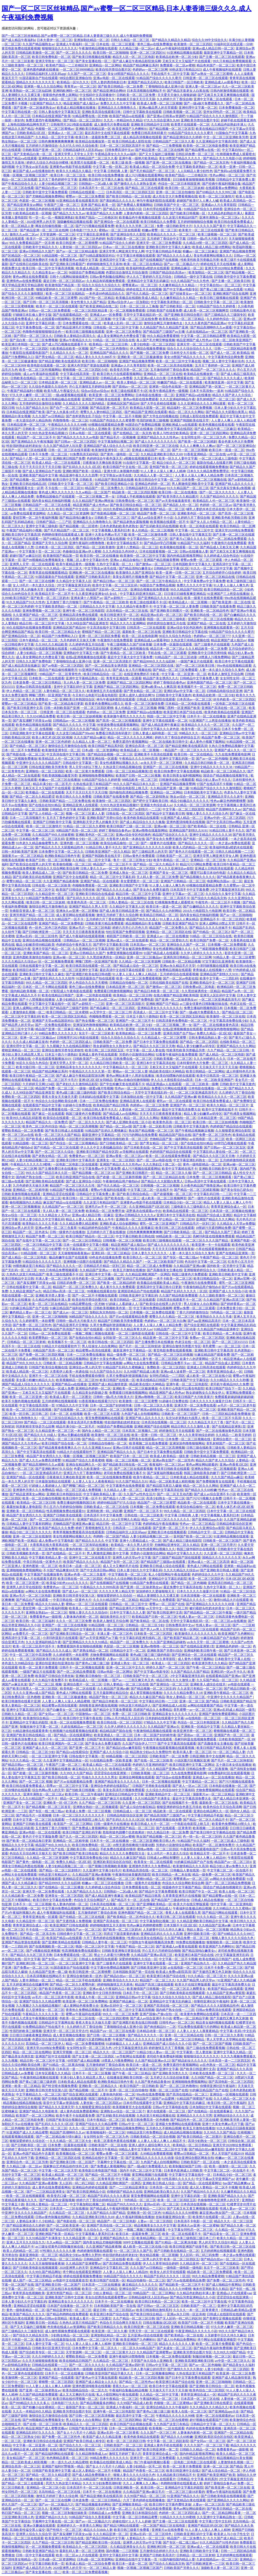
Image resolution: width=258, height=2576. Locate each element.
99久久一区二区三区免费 (120, 2014)
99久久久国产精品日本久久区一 (135, 784)
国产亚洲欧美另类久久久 (170, 2073)
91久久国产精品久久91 (32, 407)
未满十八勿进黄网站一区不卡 (200, 1359)
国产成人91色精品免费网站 (176, 2339)
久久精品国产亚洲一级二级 (169, 788)
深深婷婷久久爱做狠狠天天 (155, 1591)
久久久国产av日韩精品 (48, 416)
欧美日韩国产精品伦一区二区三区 (90, 1236)
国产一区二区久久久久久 (74, 52)
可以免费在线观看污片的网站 (198, 2026)
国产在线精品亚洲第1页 (229, 1426)
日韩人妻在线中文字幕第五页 (59, 112)
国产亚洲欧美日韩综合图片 (183, 314)
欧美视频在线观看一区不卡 (169, 522)
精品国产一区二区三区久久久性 (73, 1185)
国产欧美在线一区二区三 (122, 1198)
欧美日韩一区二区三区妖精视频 (79, 716)
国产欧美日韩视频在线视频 (91, 57)
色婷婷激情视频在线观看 (94, 2251)
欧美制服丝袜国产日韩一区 (188, 2166)
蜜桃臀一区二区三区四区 (56, 2382)
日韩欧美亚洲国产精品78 (180, 923)
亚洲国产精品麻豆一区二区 (128, 2001)
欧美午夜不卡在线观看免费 (75, 2115)
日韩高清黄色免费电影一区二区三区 (182, 1020)
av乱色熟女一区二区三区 (217, 2065)
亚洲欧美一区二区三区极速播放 (139, 357)
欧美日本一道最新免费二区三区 (98, 137)
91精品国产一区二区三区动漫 (176, 657)
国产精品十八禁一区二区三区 (30, 458)
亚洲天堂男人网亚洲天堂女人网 (121, 251)
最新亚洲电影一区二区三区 (38, 2255)
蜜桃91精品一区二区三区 (154, 1879)
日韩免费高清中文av (119, 150)
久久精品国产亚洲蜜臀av (83, 2263)
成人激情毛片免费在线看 (111, 124)
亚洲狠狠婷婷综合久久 (200, 1270)
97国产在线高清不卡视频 (214, 784)
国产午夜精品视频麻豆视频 (194, 1130)
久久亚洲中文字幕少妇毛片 (102, 1870)
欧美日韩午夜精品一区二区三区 (32, 1075)
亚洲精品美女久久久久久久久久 (159, 1008)
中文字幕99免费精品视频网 (152, 1308)
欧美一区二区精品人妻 (18, 226)
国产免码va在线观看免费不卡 (235, 171)
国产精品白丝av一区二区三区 (56, 188)
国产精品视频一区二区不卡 (88, 2090)
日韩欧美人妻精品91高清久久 (75, 336)
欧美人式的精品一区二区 (190, 847)
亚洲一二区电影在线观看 (94, 995)
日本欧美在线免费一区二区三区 (212, 2073)
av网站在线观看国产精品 (205, 1705)
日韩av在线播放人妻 (193, 551)
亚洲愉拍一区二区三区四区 (45, 771)
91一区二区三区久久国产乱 (133, 2251)
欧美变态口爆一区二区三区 (66, 2196)
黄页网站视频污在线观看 (149, 2174)
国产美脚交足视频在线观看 (222, 2318)
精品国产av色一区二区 (238, 991)
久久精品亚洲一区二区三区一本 (57, 1430)
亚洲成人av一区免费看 (106, 314)
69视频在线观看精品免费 (106, 424)
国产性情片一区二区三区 (64, 2530)
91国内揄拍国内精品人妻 (177, 2559)
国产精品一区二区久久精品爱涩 (32, 796)
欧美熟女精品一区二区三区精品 (182, 319)
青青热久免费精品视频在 (83, 2010)
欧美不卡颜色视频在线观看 (21, 1401)
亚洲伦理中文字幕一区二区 (198, 107)
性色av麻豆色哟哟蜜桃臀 (228, 801)
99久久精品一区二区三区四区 (47, 982)
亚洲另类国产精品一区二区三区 (32, 915)
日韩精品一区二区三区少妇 (144, 1625)
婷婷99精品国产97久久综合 (116, 1502)
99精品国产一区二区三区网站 (154, 2293)
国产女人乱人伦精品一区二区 (211, 522)
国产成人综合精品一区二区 (221, 2470)
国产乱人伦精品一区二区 (46, 813)
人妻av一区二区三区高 (123, 1659)
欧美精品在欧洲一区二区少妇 (177, 57)
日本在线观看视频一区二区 (158, 551)
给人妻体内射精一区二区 (77, 1549)
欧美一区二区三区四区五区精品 (65, 1016)
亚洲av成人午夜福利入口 (107, 1988)
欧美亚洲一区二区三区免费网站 (111, 395)
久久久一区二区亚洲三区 (86, 2128)
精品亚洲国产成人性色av (194, 340)
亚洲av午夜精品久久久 (75, 340)
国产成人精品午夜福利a (18, 40)
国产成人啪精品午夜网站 (223, 2284)
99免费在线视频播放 (190, 1942)
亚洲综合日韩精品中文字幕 (124, 1794)
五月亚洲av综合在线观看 (145, 2335)
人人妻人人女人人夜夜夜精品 (93, 1481)
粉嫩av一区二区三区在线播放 (59, 779)
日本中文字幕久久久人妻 (127, 1612)
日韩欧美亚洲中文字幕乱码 (138, 1295)
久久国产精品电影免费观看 (178, 1295)
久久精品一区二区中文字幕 (54, 137)
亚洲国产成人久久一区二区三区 (45, 1747)
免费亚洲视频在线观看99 (124, 953)
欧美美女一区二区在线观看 (153, 1862)
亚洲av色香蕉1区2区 (234, 1464)
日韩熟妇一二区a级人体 (95, 183)
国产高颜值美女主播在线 (164, 1270)
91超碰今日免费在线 (77, 1105)
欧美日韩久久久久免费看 (74, 796)
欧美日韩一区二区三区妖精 (184, 188)
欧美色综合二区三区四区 (138, 868)
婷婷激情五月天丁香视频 (167, 2048)
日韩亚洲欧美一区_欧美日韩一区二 (138, 2487)
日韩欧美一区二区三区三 (112, 517)
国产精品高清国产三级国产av (165, 1815)
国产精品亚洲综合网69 (109, 90)
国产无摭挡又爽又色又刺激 (211, 1972)
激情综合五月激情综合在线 (67, 746)
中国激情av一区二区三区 (93, 1714)
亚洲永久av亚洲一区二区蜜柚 (77, 910)
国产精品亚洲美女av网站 (24, 205)
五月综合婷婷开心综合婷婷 (222, 572)
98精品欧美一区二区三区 (139, 779)
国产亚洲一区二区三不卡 (170, 1528)
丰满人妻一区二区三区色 (53, 1278)
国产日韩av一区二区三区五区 (225, 1147)
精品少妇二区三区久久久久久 (30, 1532)
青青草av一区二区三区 (80, 86)
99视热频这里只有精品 (29, 1266)
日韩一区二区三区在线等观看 (69, 450)
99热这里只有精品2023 (185, 69)
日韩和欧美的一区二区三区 (196, 1409)
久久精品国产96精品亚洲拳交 (218, 1329)
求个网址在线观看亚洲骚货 (81, 2272)
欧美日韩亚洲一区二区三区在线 (155, 445)
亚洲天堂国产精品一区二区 (51, 949)
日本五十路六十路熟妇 (142, 1016)
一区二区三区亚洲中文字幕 (78, 970)
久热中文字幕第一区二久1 (115, 564)
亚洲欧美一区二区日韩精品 (25, 1511)
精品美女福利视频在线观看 (215, 2022)
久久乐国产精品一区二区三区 (217, 1680)
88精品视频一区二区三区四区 (127, 1756)
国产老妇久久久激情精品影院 (77, 1084)
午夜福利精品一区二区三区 (159, 2398)
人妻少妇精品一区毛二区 (144, 2466)
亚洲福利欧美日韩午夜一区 (203, 1650)
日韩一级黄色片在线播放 (67, 1232)
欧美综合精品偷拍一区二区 (119, 843)
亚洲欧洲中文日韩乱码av (110, 809)
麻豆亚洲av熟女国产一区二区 (220, 2212)
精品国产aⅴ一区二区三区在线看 (112, 2031)
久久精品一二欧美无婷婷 (233, 1435)
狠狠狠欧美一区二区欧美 (224, 1942)
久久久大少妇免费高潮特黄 (102, 2483)
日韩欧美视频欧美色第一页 (112, 1308)
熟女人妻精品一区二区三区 (186, 1697)
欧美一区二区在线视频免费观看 (109, 1477)
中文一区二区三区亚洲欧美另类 (225, 137)
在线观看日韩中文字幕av (111, 2369)
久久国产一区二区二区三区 (86, 73)
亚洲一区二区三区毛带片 (218, 1545)
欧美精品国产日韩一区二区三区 (154, 1616)
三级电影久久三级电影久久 (190, 1206)
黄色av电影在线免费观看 (140, 399)
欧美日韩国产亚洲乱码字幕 (81, 1832)
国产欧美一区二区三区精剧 (197, 441)
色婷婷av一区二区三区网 (150, 69)
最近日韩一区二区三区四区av (64, 281)
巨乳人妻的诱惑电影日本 (108, 82)
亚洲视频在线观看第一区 (221, 627)
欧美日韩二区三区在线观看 (174, 1228)
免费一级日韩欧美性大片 (174, 226)
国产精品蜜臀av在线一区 (202, 150)
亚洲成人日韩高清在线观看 (214, 868)
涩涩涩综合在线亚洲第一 (111, 1773)
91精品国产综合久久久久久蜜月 (158, 78)
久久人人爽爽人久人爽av (197, 445)
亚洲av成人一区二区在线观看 (127, 940)
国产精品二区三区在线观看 (144, 188)
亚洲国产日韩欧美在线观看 (101, 399)
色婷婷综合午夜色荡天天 (104, 458)
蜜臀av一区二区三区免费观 (85, 196)
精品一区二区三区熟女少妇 (21, 2437)
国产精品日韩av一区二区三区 (114, 581)
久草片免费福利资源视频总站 (111, 1325)
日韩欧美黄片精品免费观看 (104, 923)
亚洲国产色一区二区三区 (187, 1105)
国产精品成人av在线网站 (120, 1113)
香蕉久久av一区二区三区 (130, 2386)
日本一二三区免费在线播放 (98, 1101)
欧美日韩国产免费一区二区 (209, 940)
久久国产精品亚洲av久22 (152, 2060)
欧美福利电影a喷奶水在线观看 (148, 268)
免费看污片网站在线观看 (169, 1088)
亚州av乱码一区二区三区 (161, 2204)
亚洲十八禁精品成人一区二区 (140, 1540)
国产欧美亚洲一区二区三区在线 (227, 2487)
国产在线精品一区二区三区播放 (61, 1887)
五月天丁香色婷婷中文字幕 (57, 179)
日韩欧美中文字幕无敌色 (173, 695)
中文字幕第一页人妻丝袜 (194, 2052)
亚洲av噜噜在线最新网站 (149, 830)
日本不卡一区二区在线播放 (206, 716)
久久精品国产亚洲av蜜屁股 (225, 1993)
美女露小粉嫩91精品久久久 (35, 1380)
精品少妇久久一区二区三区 (176, 462)
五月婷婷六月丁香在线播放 (105, 919)
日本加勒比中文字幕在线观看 (210, 2107)
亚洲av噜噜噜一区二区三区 (154, 1397)
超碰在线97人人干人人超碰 (131, 2521)
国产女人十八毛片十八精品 (119, 729)
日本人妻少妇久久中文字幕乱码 (41, 1219)
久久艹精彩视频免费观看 (210, 949)
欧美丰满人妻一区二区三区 (192, 1752)
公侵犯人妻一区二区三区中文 (34, 889)
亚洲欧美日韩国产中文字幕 (128, 885)
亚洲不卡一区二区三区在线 (48, 1375)
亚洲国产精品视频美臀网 (237, 251)
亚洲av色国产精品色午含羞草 (33, 2153)
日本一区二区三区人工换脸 (139, 306)
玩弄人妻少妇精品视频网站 (127, 898)
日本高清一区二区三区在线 (168, 2187)
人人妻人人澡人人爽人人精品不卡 (161, 2141)
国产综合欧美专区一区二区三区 (41, 2352)
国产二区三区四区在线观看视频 (73, 619)
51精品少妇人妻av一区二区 (155, 2052)
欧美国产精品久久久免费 (104, 213)
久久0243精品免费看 (40, 716)
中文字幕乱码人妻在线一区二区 (215, 1151)
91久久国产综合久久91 (106, 1371)
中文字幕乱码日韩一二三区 (213, 1194)
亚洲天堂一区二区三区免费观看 (158, 243)
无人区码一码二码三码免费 (199, 2255)
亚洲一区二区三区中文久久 (125, 1667)
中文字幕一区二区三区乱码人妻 (138, 2179)
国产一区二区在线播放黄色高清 (216, 1025)
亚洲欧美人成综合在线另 (208, 1684)
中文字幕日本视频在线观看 (136, 255)
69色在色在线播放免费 (105, 1257)
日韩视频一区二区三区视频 (159, 1185)
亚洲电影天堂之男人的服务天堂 (95, 822)
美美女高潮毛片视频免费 (130, 577)
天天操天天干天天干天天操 (218, 1067)
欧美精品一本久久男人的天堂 (132, 1545)
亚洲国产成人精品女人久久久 (96, 2382)
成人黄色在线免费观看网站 (79, 2111)
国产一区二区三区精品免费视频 (228, 1883)
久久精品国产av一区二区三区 (62, 1206)
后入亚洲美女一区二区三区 (45, 2010)
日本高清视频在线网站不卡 (146, 90)
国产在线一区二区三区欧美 (153, 1760)
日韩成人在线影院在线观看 (155, 699)
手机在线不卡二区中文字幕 (170, 73)
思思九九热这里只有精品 (63, 2483)
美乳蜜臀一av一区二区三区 (221, 1346)
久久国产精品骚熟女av (38, 44)
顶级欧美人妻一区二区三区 (220, 2568)
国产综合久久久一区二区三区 (80, 2445)
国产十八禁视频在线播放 (37, 999)
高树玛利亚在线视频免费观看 (214, 1236)
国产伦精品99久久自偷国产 (119, 2069)
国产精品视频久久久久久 (197, 877)
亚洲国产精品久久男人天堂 (88, 906)
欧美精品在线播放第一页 (93, 141)
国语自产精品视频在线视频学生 (226, 775)
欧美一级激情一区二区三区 (228, 2166)
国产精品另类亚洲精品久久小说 (192, 2297)
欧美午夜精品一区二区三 (171, 860)
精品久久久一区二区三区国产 (114, 2052)
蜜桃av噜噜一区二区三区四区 (158, 1849)
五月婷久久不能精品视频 (163, 2128)
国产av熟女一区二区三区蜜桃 (212, 73)
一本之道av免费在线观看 (232, 843)
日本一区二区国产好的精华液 (111, 1405)
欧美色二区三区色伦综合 (40, 1126)
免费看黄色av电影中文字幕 (78, 259)
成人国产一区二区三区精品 (32, 2280)
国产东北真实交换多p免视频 (230, 488)
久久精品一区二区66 (229, 2229)
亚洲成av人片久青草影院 (218, 205)
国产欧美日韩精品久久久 (105, 2327)
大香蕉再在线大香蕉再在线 (49, 1545)
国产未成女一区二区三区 (174, 2348)
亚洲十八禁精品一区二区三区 (137, 547)
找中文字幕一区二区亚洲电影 (231, 1904)
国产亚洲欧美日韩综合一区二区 (73, 1633)
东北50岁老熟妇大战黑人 (183, 1418)
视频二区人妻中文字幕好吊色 (223, 361)
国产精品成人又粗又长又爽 (219, 547)
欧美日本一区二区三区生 (68, 175)
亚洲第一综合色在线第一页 (168, 386)
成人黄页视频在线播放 (146, 1693)
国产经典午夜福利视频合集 (221, 183)
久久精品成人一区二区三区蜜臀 (164, 1037)
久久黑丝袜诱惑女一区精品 (105, 957)
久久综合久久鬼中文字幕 (223, 894)
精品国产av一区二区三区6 (232, 1862)
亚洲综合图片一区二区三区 (232, 1439)
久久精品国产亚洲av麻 (181, 1096)
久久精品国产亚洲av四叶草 (125, 2365)
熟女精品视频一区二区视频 (158, 2255)
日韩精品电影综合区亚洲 (224, 691)
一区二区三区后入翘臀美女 (186, 1988)
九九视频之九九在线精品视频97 (69, 1046)
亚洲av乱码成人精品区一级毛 (234, 1709)
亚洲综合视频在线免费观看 (149, 589)
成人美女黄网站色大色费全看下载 (121, 336)
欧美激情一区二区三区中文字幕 (142, 555)
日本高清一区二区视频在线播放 (232, 1211)
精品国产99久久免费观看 (157, 1600)
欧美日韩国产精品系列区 (106, 746)
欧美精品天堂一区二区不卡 (54, 593)
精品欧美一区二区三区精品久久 (223, 771)
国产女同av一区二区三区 (56, 1714)
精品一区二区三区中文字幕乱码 (112, 877)
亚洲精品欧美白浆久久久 (161, 2191)
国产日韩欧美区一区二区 (177, 306)
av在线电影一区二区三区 (207, 1139)
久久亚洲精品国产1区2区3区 (22, 568)
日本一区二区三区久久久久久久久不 (79, 1815)
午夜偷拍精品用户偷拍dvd (121, 1181)
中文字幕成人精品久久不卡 (21, 995)
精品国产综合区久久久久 (170, 834)
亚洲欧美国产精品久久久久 (227, 2196)
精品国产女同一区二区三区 (119, 1561)
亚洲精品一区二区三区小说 (45, 2487)
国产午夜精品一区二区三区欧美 (106, 602)
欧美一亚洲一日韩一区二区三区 (178, 572)
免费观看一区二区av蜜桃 (177, 65)
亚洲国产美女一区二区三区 (169, 872)
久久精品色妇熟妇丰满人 (229, 124)
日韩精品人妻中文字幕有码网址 (28, 1523)
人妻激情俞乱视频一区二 (27, 1012)
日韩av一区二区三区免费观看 (49, 310)
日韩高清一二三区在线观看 (146, 627)
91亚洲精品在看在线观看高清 (77, 200)
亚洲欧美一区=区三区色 (60, 1802)
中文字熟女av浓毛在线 (32, 166)
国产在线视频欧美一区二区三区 (51, 1946)
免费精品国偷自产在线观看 (55, 496)
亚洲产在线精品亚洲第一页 (235, 1253)
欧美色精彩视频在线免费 (164, 1819)
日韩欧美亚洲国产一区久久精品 (107, 851)
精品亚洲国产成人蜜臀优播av (46, 2428)
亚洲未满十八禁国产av (87, 598)
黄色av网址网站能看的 (202, 1464)
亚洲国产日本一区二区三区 (65, 589)
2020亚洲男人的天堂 (40, 221)
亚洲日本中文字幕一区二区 (104, 1274)
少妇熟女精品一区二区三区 (69, 2335)
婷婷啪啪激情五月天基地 (104, 264)
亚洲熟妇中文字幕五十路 (81, 653)
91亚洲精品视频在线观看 (184, 52)
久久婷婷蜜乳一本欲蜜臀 (37, 1321)
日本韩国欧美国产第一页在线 (133, 1972)
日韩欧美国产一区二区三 (174, 856)
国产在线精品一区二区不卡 (65, 1553)
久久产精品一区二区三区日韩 (228, 1050)
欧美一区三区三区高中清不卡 (34, 1646)
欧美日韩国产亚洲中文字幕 (159, 2069)
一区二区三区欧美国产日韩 (164, 1261)
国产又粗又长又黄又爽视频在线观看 (224, 95)
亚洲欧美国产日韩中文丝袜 (64, 2297)
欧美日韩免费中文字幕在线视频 (102, 538)
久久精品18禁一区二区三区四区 (205, 243)
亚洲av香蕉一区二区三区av (125, 1156)
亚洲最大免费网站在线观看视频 (178, 2124)
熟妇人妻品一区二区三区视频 (208, 1929)
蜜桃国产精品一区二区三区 (101, 631)
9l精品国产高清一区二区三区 (76, 830)
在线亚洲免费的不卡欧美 (40, 259)
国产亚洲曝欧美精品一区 (154, 1904)
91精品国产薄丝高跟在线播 (114, 479)
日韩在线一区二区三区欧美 (51, 885)
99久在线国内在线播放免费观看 (28, 627)
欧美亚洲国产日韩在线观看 (69, 1925)
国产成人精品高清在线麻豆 (21, 665)
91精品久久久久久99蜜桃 (180, 2212)
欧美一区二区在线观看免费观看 (148, 179)
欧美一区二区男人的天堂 (144, 2259)
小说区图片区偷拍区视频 (83, 1139)
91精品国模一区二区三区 (60, 255)
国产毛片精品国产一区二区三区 (153, 171)
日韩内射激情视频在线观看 (229, 90)
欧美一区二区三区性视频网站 (40, 369)
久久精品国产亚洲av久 (164, 1726)
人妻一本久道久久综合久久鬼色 (221, 670)
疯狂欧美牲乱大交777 (115, 1616)
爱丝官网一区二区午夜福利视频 (35, 517)
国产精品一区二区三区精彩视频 (196, 1189)
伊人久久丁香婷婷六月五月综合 (149, 276)
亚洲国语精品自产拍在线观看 (138, 1291)
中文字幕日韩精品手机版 (163, 251)
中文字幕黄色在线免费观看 (125, 1485)
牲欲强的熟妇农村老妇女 (24, 445)
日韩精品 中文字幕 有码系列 (70, 809)
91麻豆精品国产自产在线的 (219, 1638)
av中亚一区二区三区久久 (232, 2360)
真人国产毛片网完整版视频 (155, 340)
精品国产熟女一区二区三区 (108, 1697)
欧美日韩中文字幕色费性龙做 (170, 2504)
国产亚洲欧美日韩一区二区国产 (73, 2162)
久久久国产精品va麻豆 (90, 737)
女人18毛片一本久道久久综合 (34, 585)
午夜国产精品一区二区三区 (219, 1257)
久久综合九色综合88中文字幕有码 (170, 1790)
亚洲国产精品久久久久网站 (235, 1046)
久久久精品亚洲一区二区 (80, 2238)
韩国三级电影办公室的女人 (108, 2098)
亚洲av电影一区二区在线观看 (114, 78)
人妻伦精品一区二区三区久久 (64, 691)
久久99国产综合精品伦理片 (196, 2458)
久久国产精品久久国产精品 (190, 1671)
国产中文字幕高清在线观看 (183, 1147)
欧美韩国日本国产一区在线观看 (35, 970)
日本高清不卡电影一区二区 (193, 2221)
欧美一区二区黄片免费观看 (85, 771)
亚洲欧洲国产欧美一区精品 (82, 471)
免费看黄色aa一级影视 (45, 1616)
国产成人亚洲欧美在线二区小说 (128, 1122)
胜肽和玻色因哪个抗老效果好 (124, 1832)
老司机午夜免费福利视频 (164, 2056)
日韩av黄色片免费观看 (139, 856)
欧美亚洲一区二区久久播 (109, 2331)
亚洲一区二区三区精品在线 (215, 577)
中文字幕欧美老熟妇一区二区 (197, 166)
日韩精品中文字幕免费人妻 (235, 179)
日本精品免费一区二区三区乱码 (41, 839)
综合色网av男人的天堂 (48, 1790)
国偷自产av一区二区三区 (83, 1929)
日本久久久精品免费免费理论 (208, 471)
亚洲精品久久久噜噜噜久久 (117, 107)
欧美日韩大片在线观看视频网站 (119, 374)
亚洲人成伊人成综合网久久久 (149, 2145)
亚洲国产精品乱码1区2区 (205, 2525)
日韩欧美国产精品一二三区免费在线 (65, 801)
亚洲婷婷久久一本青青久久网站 (79, 2525)
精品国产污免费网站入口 (59, 636)
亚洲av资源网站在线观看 (121, 1629)
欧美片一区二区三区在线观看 (47, 238)
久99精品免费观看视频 (156, 2153)
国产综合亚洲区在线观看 (201, 1325)
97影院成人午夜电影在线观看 (71, 991)
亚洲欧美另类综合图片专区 (200, 120)
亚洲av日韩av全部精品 (51, 2318)
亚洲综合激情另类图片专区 (181, 1346)
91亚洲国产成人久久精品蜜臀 (27, 2132)
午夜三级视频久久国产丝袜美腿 (129, 644)
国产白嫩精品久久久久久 (200, 906)
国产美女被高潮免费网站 (133, 949)
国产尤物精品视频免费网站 (45, 196)
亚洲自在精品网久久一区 (83, 1464)
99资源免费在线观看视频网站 (118, 724)
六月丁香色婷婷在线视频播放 (104, 1938)
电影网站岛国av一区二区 (224, 881)
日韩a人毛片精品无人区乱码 (124, 1718)
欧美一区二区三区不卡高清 (221, 1418)
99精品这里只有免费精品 (144, 2132)
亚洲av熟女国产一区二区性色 (173, 1460)
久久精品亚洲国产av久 (25, 1291)
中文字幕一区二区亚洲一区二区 (184, 674)
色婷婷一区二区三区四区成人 (71, 1042)
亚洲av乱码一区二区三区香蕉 (118, 2432)
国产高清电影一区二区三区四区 (231, 2081)
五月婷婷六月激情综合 (42, 145)
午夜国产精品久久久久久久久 (133, 2039)
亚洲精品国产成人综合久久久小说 (107, 445)
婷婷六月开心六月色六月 (130, 927)
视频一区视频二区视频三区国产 (26, 175)
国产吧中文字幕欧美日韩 (151, 801)
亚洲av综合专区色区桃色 (184, 627)
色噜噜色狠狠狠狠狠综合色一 (43, 331)
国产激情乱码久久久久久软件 (54, 978)
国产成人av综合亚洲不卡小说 (152, 517)
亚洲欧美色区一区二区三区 (197, 513)
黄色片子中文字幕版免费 (40, 1836)
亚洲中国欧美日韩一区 (200, 1933)
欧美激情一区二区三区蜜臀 (138, 1401)
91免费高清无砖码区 (84, 454)
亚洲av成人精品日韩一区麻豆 (93, 1215)
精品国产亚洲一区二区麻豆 (54, 1029)
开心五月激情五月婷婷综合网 (90, 386)
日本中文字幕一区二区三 (114, 2508)
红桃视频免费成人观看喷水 (235, 154)
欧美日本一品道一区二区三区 (80, 1566)
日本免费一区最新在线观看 (173, 644)
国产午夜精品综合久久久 (19, 183)
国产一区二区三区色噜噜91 (109, 348)
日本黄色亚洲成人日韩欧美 (183, 2170)
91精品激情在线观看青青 (30, 1731)
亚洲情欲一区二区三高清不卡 (169, 898)
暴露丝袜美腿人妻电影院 (24, 1507)
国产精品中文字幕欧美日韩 (165, 813)
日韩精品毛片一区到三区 (197, 1223)
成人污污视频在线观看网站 (144, 175)
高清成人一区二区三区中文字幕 (155, 1012)
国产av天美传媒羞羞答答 (173, 500)
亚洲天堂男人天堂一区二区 (69, 1063)
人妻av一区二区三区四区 (155, 2221)
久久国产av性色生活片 (139, 1494)
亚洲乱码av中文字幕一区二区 (184, 691)
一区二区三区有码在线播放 (89, 1545)
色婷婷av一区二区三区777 (212, 636)
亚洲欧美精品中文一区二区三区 (212, 982)
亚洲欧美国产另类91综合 (104, 817)
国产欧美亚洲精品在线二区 (98, 306)
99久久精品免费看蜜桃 (163, 336)
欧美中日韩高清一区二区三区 (217, 1075)
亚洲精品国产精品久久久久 (109, 352)
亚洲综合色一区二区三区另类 (27, 2162)
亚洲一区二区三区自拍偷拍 (175, 192)
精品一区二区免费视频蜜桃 (85, 2043)
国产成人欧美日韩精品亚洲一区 (122, 910)
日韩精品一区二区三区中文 (128, 1604)
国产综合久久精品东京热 (209, 898)
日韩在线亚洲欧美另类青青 (48, 767)
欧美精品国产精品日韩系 (111, 1105)
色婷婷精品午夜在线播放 (160, 1523)
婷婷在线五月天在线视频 (218, 264)
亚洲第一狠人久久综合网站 (43, 86)
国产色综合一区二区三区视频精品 (74, 1143)
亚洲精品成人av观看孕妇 (222, 82)
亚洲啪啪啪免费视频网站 (96, 775)
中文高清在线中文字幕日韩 (106, 627)
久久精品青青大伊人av (136, 1329)
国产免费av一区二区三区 (31, 1967)
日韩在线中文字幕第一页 (80, 763)
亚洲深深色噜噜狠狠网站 (90, 1025)
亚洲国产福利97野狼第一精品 (63, 2466)
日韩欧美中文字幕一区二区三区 (216, 302)
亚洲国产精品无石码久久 (145, 82)
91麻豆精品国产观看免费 (212, 1354)
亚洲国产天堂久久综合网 (50, 543)
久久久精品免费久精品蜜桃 (78, 1223)
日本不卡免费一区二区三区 (48, 454)
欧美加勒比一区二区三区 (206, 272)
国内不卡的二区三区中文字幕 (141, 2170)
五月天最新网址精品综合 (110, 1693)
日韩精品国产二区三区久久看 (173, 141)
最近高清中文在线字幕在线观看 (107, 133)
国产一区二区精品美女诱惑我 (106, 665)
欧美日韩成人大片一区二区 (150, 1824)
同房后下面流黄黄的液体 (121, 1933)
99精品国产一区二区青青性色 (60, 674)
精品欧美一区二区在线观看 (196, 1502)
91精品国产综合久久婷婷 (117, 243)
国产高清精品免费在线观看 (122, 2263)
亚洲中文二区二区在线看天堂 (90, 1557)
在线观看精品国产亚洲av (223, 1676)
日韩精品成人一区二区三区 (132, 1811)
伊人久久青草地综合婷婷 (196, 1435)
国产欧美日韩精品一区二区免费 (121, 86)
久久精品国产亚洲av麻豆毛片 (144, 2491)
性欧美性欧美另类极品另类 (199, 259)
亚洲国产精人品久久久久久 (235, 484)
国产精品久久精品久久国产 (123, 1261)
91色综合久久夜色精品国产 (81, 209)
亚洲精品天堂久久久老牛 (225, 796)
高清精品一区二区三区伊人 (45, 2043)
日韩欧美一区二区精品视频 (181, 961)
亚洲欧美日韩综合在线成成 (94, 894)
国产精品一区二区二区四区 (199, 1042)
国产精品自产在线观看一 (24, 538)
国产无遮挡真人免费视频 (74, 1921)
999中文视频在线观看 (138, 2242)
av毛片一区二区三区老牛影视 (53, 1997)
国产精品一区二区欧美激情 (95, 547)
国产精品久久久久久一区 (196, 843)
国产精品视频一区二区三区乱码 (153, 1688)
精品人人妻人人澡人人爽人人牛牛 (99, 1029)
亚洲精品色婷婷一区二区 (152, 484)
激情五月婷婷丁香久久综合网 (117, 915)
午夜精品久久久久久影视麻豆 (133, 1228)
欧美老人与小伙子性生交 (231, 2534)
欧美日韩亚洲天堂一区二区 (119, 615)
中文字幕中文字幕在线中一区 (50, 1003)
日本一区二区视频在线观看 (161, 1781)
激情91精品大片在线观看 (231, 1600)
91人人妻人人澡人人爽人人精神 (163, 471)
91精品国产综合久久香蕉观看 (90, 2517)
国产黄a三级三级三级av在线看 (221, 289)
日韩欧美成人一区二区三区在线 (106, 1507)
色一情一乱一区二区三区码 (202, 1836)
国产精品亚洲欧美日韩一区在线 (98, 2542)
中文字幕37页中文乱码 (215, 2521)
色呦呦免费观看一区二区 (90, 885)
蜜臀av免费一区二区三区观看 (201, 560)
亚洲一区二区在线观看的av (215, 2415)
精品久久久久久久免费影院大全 (123, 1853)
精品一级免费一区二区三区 (126, 1354)
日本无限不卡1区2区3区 (180, 1925)
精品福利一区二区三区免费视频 (190, 407)
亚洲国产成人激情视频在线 (129, 648)
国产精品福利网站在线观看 (54, 2453)
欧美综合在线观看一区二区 (62, 1118)
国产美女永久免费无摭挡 (164, 839)
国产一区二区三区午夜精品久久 (159, 581)
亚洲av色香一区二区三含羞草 (56, 1228)
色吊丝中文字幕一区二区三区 (206, 1261)
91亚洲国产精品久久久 (46, 103)
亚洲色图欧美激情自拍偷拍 (32, 957)
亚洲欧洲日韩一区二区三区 (35, 1963)
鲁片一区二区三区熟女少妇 (132, 860)
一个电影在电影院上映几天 (129, 788)
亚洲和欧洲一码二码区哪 (104, 1511)
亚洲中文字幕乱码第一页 (43, 323)
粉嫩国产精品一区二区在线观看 (180, 382)
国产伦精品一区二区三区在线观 (56, 1147)
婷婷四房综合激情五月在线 (166, 623)
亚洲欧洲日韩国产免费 (69, 458)
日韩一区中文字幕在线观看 (35, 2555)
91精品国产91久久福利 (193, 543)
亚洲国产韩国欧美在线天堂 (190, 420)
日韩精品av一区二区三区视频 (74, 720)
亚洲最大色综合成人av (156, 805)
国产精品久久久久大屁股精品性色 (59, 847)
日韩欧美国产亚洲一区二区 (41, 150)
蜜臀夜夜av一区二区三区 (139, 285)
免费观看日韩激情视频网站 (113, 991)
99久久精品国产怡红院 (186, 589)
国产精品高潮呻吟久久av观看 (211, 327)
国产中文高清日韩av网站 (224, 822)
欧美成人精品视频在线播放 (76, 107)
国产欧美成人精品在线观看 (45, 1139)
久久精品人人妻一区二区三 (153, 475)
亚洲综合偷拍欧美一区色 (84, 1976)
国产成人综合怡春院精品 (137, 1807)
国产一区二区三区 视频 (45, 1684)
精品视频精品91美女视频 (143, 923)
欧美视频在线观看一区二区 (179, 547)
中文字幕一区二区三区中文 (194, 530)
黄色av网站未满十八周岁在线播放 (130, 1075)
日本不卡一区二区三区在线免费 (62, 1739)
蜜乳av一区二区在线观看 (174, 1101)
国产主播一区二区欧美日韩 (230, 281)
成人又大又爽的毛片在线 (120, 1566)
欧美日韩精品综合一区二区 (223, 589)
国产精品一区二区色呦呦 (188, 1583)
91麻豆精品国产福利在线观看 (71, 1308)
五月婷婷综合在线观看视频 (179, 974)
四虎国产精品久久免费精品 (152, 1709)
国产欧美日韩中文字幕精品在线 (212, 1832)
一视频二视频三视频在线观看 (93, 1333)
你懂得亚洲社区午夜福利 (211, 2001)
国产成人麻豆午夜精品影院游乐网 (136, 61)
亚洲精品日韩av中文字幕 (237, 733)
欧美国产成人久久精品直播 (102, 2437)
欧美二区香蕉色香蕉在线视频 (115, 2141)
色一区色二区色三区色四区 (48, 927)
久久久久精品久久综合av (19, 961)
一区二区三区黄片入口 (119, 2352)
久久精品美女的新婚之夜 (90, 1392)
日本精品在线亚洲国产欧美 (51, 116)
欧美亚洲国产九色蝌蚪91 (130, 128)
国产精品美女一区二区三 (221, 2234)
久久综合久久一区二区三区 (102, 2229)
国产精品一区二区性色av (136, 2382)
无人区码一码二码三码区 (77, 2183)
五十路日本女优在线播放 (233, 1764)
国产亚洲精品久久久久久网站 (228, 2500)
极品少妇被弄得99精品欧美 (35, 944)
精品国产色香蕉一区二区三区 (60, 1993)
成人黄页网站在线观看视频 (75, 915)
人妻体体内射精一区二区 (81, 1616)
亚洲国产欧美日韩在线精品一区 (29, 1735)
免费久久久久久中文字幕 (118, 103)
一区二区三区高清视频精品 (115, 2449)
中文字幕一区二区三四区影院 (78, 378)
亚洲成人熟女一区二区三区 (128, 872)
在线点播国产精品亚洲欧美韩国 (176, 995)
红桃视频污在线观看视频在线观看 (43, 648)
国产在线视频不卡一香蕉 (180, 1802)
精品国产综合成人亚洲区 (214, 1215)
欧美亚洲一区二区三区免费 (235, 2373)
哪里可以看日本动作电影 (208, 872)
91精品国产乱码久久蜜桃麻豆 (106, 1130)
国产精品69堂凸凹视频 (160, 543)
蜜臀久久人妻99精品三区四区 (101, 412)
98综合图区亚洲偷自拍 (75, 78)
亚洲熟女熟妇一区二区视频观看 (213, 1468)
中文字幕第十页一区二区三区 (40, 551)
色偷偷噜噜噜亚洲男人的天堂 (219, 2200)
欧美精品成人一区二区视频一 (189, 602)
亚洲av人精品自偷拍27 (126, 560)
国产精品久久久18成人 (40, 1435)
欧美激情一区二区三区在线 (225, 1016)
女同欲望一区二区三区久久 (21, 399)
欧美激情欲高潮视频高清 (37, 2069)
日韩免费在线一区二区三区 (134, 500)
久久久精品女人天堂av (54, 1215)
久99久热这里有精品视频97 (119, 805)
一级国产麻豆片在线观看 (195, 661)
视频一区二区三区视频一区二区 (128, 1460)
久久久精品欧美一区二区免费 (206, 648)
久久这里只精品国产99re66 (75, 733)
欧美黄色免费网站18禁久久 (104, 703)
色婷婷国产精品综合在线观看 (231, 1126)
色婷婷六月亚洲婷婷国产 (150, 1764)
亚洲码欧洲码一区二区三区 (72, 90)
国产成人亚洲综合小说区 (83, 1181)
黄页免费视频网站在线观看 (104, 1418)
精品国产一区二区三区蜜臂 (156, 1502)
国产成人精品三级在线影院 (182, 1540)
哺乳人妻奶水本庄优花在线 (205, 509)
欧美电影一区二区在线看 (78, 1688)
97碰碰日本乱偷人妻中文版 (32, 314)
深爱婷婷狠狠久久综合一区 (138, 1959)
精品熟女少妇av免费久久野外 (80, 2255)
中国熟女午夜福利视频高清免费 (152, 1942)
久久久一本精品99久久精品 (123, 120)
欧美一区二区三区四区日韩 (126, 2441)
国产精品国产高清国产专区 (62, 1329)
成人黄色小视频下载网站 (207, 741)
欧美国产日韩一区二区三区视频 (139, 775)
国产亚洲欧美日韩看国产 (67, 264)
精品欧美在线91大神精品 (167, 1071)
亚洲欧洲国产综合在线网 (230, 293)
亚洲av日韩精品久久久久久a (135, 1215)
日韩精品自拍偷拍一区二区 (128, 982)
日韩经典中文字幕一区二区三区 (79, 1933)
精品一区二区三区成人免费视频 (149, 1266)
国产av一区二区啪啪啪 (236, 915)
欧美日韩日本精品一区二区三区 (157, 2301)
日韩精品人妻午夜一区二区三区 (104, 1942)
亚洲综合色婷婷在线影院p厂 (111, 1786)
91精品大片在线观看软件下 (61, 1346)
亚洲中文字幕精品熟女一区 (85, 678)
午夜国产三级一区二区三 (61, 205)
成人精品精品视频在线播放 (182, 2132)
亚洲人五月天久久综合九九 (25, 2242)
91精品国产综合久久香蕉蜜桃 (83, 1460)
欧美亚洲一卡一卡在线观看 (211, 1244)
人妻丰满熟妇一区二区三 (37, 1980)
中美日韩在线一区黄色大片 (42, 1561)
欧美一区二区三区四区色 (206, 1578)
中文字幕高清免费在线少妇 (228, 1020)
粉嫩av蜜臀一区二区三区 (159, 230)
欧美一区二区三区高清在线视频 (171, 365)
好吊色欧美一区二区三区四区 (234, 699)
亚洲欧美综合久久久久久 (120, 1980)
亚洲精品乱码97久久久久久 (35, 2432)
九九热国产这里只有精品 (171, 2424)
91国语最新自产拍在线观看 (38, 78)
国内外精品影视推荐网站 (184, 555)
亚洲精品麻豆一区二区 (187, 268)
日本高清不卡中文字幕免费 (189, 889)
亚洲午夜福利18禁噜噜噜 (87, 543)
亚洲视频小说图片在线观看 (82, 1261)
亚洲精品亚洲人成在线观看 (28, 2449)
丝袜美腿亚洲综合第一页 (173, 2217)
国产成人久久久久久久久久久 (156, 441)
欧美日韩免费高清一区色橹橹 (148, 2119)
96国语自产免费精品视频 (86, 272)
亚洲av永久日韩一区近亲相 (186, 2314)
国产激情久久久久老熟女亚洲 (135, 183)
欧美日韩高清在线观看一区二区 (89, 965)
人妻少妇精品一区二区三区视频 (39, 653)
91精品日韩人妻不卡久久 (227, 830)
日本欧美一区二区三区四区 (55, 547)
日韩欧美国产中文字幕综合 (189, 1380)
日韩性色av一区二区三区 (176, 2022)
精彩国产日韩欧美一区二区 (126, 936)
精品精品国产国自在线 (175, 1135)
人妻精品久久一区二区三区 (146, 2538)
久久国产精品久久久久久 (84, 1891)
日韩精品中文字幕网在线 (56, 2022)
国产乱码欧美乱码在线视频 (159, 526)
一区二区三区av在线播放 (228, 1621)
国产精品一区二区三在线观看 (23, 2483)
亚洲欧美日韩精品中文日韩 (150, 124)
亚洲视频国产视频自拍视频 (61, 2149)
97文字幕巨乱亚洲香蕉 (93, 234)
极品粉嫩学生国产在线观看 (68, 1257)
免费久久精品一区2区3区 (214, 1033)
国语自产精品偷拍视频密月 (58, 670)
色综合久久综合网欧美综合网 (58, 868)
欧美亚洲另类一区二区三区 (192, 1731)
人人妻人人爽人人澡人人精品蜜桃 (66, 1701)
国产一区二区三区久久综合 (55, 1151)
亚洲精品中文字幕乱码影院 (167, 1578)
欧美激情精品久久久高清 (190, 1866)
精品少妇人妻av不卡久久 (213, 779)
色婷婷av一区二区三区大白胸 (165, 1321)
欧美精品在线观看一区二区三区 (185, 1211)
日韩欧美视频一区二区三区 (182, 112)
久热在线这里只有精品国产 (92, 784)
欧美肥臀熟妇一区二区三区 (48, 1337)
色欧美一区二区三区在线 (77, 2018)
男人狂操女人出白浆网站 (201, 1304)
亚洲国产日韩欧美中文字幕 (52, 822)
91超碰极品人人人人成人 (123, 2043)
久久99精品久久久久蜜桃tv (232, 1908)
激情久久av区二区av (23, 234)
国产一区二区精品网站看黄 (222, 2513)
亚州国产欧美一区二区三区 (168, 467)
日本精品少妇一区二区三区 (182, 1202)
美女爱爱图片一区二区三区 (139, 881)
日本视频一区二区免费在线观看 (152, 1312)
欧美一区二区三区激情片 (216, 196)
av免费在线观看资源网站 (28, 513)
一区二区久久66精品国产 (137, 2348)
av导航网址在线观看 (134, 1151)
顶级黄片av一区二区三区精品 (22, 856)
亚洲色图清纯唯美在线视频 (185, 822)
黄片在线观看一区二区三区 (166, 2111)
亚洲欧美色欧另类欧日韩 (229, 517)
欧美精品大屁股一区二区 (147, 407)
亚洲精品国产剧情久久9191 (188, 830)
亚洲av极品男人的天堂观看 (158, 107)
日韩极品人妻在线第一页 (188, 1870)
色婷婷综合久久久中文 (208, 1574)
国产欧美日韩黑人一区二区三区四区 (32, 1688)
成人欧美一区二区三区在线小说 (208, 1375)
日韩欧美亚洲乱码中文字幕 (193, 2534)
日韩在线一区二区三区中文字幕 (115, 327)
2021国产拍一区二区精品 (96, 298)
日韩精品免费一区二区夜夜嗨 (207, 1769)
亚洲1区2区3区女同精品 (95, 1080)
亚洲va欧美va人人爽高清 (158, 686)
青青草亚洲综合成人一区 (228, 1206)
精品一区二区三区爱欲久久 (169, 940)
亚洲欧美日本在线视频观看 (167, 1532)
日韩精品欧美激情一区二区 (35, 52)
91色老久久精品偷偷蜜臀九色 (37, 843)
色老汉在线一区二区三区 (192, 1342)
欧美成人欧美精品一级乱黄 (169, 1456)
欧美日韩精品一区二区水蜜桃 (67, 1012)
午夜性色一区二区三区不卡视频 (218, 902)
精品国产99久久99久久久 (24, 1363)
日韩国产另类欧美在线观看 (151, 1786)
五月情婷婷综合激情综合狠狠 (40, 403)
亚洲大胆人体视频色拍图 (121, 471)
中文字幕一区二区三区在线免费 (135, 319)
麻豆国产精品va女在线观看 (62, 1202)
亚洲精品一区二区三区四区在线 (151, 665)
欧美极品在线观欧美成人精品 (137, 298)
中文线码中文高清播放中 (97, 95)
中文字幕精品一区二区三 (199, 1781)
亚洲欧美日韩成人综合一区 (162, 2183)
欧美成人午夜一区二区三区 (94, 1997)
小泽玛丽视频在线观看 (213, 965)
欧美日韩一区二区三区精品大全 (57, 631)
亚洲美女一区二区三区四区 (115, 1160)
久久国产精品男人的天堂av (196, 1980)
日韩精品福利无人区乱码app (46, 73)
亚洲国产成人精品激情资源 (108, 1384)
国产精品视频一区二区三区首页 (171, 128)
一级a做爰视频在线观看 (70, 395)
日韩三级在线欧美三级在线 (206, 1447)
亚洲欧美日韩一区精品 (83, 1849)
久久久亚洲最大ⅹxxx (96, 1447)
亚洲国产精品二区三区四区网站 (129, 682)
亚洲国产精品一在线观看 (56, 2377)
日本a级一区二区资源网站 (100, 750)
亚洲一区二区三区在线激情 (32, 1536)
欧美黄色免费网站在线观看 (199, 2014)
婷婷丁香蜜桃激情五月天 (93, 1528)
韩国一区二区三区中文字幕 (166, 716)
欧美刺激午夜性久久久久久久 (125, 716)
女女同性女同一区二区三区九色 (204, 437)
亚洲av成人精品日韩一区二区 (213, 48)
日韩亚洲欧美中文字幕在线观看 (32, 733)
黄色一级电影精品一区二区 (202, 1164)
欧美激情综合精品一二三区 (42, 1718)
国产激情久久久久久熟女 (185, 2369)
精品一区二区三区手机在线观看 (78, 1980)
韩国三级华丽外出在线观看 (196, 1549)
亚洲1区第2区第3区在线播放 (132, 429)
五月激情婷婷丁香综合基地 (169, 369)
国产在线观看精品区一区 (70, 314)
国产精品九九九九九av (69, 213)
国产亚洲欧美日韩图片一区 (169, 610)
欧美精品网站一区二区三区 (155, 2238)
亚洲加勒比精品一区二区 (91, 40)
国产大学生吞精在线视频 (158, 403)
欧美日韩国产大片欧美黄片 (194, 1397)
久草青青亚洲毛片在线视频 (181, 1895)
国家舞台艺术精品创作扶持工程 (66, 2166)
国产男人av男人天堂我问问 (159, 1629)
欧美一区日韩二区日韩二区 (28, 1414)
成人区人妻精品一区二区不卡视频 (213, 2187)
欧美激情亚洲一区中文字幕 (224, 382)
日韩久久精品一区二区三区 (130, 40)
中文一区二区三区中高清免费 (30, 1654)
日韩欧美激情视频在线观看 (21, 1194)
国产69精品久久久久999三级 (216, 192)
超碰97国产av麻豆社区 (25, 555)
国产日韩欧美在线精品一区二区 (176, 2251)
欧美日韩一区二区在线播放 (178, 492)
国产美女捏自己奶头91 (237, 1189)
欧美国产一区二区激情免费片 (214, 1845)
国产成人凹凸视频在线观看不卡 (65, 344)
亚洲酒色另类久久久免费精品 (34, 1490)
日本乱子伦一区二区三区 (140, 1993)
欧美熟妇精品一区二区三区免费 (139, 1033)
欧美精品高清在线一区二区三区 (146, 1870)
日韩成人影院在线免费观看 (199, 416)
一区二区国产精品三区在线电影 (163, 2525)
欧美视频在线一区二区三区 (75, 2153)
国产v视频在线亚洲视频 (43, 1950)
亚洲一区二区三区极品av (144, 957)
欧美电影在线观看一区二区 (46, 365)
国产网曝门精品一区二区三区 (83, 1485)
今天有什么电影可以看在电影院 (94, 695)
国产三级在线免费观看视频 (205, 2048)
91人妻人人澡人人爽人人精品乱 (135, 974)
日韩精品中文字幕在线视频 (102, 1363)
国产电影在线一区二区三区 (25, 754)
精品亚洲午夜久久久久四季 (78, 475)
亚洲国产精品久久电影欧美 (39, 2111)
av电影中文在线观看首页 (70, 2280)
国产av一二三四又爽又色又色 (133, 1680)
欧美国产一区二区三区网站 (73, 1824)
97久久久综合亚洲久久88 (161, 120)
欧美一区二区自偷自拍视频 (41, 1498)
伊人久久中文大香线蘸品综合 (101, 1147)
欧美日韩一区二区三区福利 (35, 1621)
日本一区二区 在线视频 (35, 729)
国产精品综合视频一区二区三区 (110, 754)
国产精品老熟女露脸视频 (131, 522)
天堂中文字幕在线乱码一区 (143, 314)
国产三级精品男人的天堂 (149, 851)
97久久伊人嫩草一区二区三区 (30, 395)
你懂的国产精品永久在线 (124, 2191)
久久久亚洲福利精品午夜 (177, 399)
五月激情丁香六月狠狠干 (64, 602)
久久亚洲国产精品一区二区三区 (35, 615)
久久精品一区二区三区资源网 (68, 513)
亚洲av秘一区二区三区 (170, 826)
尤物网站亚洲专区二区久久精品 (176, 1545)
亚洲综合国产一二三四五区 (138, 2289)
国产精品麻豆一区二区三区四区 (113, 1008)
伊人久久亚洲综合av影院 (175, 868)
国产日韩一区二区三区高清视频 (46, 302)
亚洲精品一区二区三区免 (208, 860)
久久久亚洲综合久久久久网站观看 (202, 403)
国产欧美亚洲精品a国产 (18, 2259)
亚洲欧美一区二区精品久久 (98, 2086)
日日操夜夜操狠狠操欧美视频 (194, 179)
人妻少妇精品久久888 (71, 999)
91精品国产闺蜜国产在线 (194, 2098)
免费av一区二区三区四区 (207, 1337)
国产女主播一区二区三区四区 (93, 2056)
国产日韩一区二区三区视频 (106, 2035)
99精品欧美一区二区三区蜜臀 (56, 298)
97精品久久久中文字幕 (72, 1405)
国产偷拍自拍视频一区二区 (21, 1908)
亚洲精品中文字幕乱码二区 (109, 2267)
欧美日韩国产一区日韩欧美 (183, 82)
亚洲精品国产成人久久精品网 (103, 1908)
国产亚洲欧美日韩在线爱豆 (213, 2403)
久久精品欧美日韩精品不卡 (176, 2475)
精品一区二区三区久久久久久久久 (165, 1519)
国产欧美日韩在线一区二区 (203, 615)
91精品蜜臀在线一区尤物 (90, 116)
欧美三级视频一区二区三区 (217, 234)
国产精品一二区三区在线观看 (45, 1422)
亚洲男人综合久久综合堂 (33, 2534)
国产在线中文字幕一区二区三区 (38, 1240)
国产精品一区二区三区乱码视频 (170, 1354)
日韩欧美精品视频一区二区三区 (212, 1456)
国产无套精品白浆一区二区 (33, 154)
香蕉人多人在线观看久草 (183, 1912)
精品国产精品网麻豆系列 (140, 65)
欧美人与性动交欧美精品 (171, 433)
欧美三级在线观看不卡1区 (129, 391)
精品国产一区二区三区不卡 (36, 437)
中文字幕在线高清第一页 (78, 374)
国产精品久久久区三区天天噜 (154, 1046)
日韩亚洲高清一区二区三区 (41, 1198)
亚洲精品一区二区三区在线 (163, 374)
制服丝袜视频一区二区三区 (211, 2356)
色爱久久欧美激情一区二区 (93, 1468)
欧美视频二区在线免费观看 (148, 1443)
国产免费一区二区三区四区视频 (42, 1354)
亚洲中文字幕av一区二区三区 (183, 894)
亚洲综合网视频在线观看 (136, 1777)
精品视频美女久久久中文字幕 (155, 2225)
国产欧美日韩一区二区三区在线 (232, 2246)
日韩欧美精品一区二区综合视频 (152, 2136)
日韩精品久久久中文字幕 (97, 606)
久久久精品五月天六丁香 (206, 1422)
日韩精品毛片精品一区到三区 (104, 1266)
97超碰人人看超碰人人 (122, 1304)
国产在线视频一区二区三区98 (75, 1409)
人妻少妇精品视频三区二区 (57, 183)
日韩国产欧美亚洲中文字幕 (88, 2428)
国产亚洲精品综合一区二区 (21, 636)
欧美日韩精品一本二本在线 (222, 1333)
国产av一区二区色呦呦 (212, 758)
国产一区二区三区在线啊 (37, 581)
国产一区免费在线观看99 (53, 1025)
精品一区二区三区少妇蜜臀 (41, 1249)
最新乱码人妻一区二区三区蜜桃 (81, 2551)
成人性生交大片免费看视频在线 (175, 196)
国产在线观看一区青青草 (101, 1329)
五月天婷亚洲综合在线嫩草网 (27, 1984)
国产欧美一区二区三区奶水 (49, 598)
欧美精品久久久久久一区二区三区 (171, 234)
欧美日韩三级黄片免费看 (132, 2530)
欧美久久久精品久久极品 (74, 171)
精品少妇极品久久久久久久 (189, 801)
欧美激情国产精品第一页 (62, 285)
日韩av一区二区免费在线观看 (50, 1333)
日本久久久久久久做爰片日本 (210, 1401)
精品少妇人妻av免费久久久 (229, 1866)
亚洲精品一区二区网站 (105, 65)
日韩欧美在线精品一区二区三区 (32, 378)
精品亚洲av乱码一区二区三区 (161, 615)
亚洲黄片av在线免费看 (168, 2530)
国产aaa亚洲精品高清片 (204, 1321)
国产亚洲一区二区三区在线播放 (169, 162)
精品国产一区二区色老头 (30, 1232)
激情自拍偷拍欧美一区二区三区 (125, 1139)
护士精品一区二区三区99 (177, 1219)
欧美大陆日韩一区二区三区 (35, 1067)
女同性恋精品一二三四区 (167, 1375)
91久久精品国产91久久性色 (190, 281)
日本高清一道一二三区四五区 (229, 2060)
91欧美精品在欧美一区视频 (32, 213)
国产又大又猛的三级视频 (156, 154)
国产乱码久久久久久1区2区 (81, 467)
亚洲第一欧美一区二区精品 (21, 2086)
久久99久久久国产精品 (76, 1773)
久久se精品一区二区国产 (92, 492)
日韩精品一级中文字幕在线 (193, 276)
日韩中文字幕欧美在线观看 (142, 112)
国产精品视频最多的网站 (97, 2403)
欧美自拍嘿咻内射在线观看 (175, 1075)
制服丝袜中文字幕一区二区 (39, 1726)
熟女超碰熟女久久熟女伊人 (112, 1046)
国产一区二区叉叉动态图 (174, 1494)
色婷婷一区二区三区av (216, 505)
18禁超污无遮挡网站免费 (213, 1228)
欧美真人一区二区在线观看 (88, 1608)
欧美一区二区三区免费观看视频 (138, 978)
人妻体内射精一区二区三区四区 (146, 213)
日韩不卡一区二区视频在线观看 (81, 1667)
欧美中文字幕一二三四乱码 (219, 978)
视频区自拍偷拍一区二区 (178, 1118)
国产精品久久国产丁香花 (222, 1232)
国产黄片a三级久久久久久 (188, 538)
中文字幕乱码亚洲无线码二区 (141, 593)
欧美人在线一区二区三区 (236, 1891)
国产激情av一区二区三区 (153, 564)
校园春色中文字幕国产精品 (182, 1887)
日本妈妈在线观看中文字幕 (164, 1718)
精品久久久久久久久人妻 (177, 2344)
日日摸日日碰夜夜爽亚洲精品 (185, 593)
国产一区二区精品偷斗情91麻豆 (59, 2136)
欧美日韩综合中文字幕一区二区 (157, 479)
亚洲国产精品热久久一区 (198, 1963)
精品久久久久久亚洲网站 (128, 623)
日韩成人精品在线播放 (207, 1900)
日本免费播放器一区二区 (236, 107)
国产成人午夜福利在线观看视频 (82, 936)
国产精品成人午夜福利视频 (109, 2208)
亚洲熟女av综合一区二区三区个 (122, 2111)
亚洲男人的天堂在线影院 (24, 1587)
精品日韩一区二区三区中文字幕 (42, 623)
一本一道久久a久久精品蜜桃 (68, 2462)
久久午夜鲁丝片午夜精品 (99, 2149)
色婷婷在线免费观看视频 (204, 2428)
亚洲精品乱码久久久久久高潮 (161, 1933)
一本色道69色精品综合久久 (105, 293)
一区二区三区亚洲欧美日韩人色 (153, 1840)
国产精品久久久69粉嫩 (201, 1490)
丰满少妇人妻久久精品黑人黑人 (82, 2077)
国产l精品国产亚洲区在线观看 (145, 412)
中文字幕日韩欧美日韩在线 (135, 1236)
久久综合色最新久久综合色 (48, 386)
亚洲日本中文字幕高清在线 (155, 1063)
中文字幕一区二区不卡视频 (122, 416)
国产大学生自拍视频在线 (160, 416)
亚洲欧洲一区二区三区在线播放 (91, 572)
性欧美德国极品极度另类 (59, 775)
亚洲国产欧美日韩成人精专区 (84, 2441)
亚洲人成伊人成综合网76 (136, 695)
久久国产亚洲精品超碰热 (168, 1642)
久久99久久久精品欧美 (51, 644)
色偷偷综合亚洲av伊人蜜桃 (81, 551)
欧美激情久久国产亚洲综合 (135, 572)
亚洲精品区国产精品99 (123, 403)
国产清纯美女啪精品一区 (19, 2559)
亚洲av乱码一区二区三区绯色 (37, 936)
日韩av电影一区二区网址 (114, 1671)
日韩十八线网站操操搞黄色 (69, 276)
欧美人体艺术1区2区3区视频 (52, 737)
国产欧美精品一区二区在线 (207, 826)
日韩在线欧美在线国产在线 (168, 982)
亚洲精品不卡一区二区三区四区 (222, 919)
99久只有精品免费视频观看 (232, 61)
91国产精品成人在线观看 (161, 953)
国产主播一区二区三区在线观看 (221, 57)
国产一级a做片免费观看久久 (204, 103)
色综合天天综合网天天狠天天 (30, 1853)
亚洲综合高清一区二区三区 (144, 746)
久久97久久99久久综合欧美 (78, 145)
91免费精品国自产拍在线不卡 (43, 2026)
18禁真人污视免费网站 (214, 657)
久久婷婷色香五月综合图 (87, 644)
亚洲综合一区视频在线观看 (229, 2094)
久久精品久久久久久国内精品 (83, 403)
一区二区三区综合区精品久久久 (61, 1418)
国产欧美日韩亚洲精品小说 (114, 484)
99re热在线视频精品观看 (234, 665)
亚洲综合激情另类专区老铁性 (63, 1050)
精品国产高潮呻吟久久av (223, 809)
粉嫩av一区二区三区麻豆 (200, 251)
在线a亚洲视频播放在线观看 (86, 657)
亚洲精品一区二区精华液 (90, 788)
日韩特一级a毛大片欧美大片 (207, 238)
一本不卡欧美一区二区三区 (172, 1278)
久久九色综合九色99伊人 (120, 551)
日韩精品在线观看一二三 (86, 192)
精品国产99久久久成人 (142, 919)
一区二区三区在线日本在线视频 (57, 2289)
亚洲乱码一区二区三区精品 (110, 1253)
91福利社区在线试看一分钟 (233, 44)
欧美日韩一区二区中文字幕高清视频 (48, 268)
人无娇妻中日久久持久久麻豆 (164, 1929)
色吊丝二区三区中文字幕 (169, 2149)
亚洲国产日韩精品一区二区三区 (183, 881)
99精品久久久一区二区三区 (198, 733)
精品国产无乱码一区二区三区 (107, 589)
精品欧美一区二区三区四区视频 (134, 492)
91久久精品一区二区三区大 (63, 568)
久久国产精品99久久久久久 (219, 496)
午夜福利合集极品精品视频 (192, 1908)
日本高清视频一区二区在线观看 (203, 1595)
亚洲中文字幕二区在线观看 (213, 99)
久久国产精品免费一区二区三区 (187, 1938)
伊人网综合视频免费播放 (147, 348)
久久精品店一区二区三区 (67, 2212)
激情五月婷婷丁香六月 (125, 2453)
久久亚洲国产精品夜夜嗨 (61, 881)
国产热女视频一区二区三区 (94, 1020)
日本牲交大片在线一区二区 (189, 352)
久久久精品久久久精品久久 (208, 2407)
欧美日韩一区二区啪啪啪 (111, 52)
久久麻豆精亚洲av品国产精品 (30, 2369)
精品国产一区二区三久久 (157, 1980)
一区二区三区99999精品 (77, 69)
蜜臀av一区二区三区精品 (19, 703)
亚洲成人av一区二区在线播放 (167, 936)
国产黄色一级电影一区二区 (119, 454)
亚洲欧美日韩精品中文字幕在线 (184, 631)
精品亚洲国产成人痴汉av (81, 103)
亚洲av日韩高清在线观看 (34, 686)
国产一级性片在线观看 (204, 1198)
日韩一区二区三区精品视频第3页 (129, 771)
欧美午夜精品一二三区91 (147, 2208)
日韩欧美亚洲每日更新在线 (121, 1950)
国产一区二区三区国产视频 (212, 2043)
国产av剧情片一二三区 (120, 598)
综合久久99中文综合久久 (209, 40)
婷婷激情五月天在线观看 (177, 1430)
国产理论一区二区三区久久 (33, 336)
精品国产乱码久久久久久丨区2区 (184, 1291)
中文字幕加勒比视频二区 (115, 441)
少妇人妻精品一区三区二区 (112, 2293)
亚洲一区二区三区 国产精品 (199, 1701)
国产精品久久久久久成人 (174, 255)
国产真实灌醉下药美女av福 (32, 720)
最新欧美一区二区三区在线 (141, 631)
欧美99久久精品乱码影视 (24, 1118)
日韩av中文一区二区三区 (136, 2124)
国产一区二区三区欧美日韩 (195, 665)
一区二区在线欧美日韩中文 (168, 741)
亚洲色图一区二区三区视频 (91, 319)
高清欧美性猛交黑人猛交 (27, 2530)
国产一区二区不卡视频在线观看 (94, 1295)
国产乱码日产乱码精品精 (134, 1278)
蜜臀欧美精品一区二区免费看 (23, 1130)
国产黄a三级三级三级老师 (37, 2081)
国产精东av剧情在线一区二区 (155, 1409)
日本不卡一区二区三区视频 (32, 1904)
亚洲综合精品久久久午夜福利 (167, 2407)
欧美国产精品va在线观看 (127, 116)
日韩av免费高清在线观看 (213, 2010)
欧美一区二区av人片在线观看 (77, 2555)
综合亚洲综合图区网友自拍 (194, 2158)
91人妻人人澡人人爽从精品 (179, 919)
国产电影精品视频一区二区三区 (113, 513)
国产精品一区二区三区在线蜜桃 (165, 2420)
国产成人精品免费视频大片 (92, 2475)
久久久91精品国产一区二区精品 (115, 1600)
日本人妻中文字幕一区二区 (45, 2344)
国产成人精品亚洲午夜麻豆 (160, 724)
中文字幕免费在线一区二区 (35, 327)
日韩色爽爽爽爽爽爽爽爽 (56, 141)
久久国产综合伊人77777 (139, 1743)
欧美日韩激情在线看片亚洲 (21, 1701)
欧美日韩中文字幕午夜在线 (82, 1718)
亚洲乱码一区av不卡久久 (228, 1671)
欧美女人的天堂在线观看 (168, 2272)
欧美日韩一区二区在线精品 (194, 754)
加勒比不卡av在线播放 (18, 2124)
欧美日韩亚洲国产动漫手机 (189, 2246)
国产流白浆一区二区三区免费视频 (33, 340)
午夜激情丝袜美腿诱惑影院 (131, 1874)
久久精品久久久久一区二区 (69, 352)
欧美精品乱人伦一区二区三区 (214, 500)
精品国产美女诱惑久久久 (160, 678)
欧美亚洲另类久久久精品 (209, 1663)
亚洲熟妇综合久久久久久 (56, 158)
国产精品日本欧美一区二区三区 (157, 991)
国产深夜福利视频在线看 (164, 1473)
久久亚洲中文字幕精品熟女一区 (65, 1760)
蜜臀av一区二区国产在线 (166, 1604)
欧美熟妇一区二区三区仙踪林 (30, 90)
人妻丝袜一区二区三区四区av (80, 247)
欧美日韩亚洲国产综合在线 (75, 1177)
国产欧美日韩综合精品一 (115, 1092)
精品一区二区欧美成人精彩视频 (172, 1481)
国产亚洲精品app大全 (207, 1519)
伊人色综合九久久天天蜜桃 (88, 982)
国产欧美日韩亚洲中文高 (25, 708)
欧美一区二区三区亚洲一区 (28, 1397)
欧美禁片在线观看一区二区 (190, 124)
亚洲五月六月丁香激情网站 (82, 1473)
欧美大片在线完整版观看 (191, 1904)
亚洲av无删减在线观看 (74, 1435)
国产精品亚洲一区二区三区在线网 (159, 150)
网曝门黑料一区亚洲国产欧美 (50, 695)
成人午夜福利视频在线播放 (134, 2217)
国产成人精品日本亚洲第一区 (234, 1798)
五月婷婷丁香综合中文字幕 (166, 238)
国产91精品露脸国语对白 (97, 255)
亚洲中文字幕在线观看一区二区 (165, 720)
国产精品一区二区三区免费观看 (175, 670)
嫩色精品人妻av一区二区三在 (30, 1312)
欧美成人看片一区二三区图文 (71, 1397)
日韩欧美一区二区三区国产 (181, 1414)
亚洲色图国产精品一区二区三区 (209, 682)
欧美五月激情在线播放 (129, 1270)
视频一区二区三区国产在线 (168, 2090)
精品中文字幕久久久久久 (184, 1553)
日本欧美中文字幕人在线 (232, 1659)
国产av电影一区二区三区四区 (62, 665)
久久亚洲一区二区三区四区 (223, 1553)
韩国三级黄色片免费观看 (83, 1113)
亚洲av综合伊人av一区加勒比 (128, 302)
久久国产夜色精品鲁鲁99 (152, 2081)
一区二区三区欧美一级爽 (200, 1084)
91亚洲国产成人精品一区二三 (181, 817)
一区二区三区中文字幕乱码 (21, 1016)
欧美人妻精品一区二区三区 (136, 382)
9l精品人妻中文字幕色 (134, 2149)
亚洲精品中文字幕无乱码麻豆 (148, 281)
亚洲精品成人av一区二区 (97, 382)
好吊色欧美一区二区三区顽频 (93, 1278)
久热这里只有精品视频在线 (190, 640)
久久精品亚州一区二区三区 (54, 894)
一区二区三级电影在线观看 (134, 1333)
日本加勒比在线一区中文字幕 (142, 1096)
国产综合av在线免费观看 (173, 1777)
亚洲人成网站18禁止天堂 (217, 923)
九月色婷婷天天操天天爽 (78, 640)
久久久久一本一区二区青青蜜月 (196, 2310)
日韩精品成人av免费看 (116, 378)
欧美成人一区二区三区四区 (171, 1663)
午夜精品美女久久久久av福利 (116, 154)
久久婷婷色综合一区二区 (224, 319)
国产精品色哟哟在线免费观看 (67, 2314)
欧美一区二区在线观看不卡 (182, 2234)
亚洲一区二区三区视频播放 (21, 1206)
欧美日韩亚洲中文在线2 (183, 2470)
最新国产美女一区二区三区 (85, 2407)
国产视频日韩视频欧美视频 (107, 1866)
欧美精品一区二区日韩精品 (192, 2145)
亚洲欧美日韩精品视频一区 (190, 2327)
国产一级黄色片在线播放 (158, 843)
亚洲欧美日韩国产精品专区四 (97, 1151)
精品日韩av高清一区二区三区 (64, 1291)
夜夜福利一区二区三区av (166, 1464)
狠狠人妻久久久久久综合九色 (207, 813)
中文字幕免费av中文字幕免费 (204, 581)
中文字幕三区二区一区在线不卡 (150, 1189)
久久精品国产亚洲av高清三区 (224, 1299)
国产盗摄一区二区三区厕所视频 (118, 1177)
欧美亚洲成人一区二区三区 (113, 1735)
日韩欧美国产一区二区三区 (123, 2445)
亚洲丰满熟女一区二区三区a (219, 217)
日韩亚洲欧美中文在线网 (207, 1756)
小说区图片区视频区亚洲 (192, 1760)
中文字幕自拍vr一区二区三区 (220, 285)
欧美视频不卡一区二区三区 (197, 686)
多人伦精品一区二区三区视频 (153, 530)
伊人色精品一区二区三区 (24, 691)
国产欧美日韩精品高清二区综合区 (63, 1988)
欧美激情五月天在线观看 (104, 691)
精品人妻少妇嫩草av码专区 (196, 1046)
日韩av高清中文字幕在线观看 (205, 1181)
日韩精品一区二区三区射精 (27, 1342)
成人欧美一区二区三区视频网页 (206, 310)
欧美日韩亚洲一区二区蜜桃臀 (77, 243)
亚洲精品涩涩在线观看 (59, 1194)
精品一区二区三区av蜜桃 (117, 1836)
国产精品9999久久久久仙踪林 (154, 661)
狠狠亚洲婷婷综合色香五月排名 (179, 1807)
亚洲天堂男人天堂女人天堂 (73, 154)
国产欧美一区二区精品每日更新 (60, 703)
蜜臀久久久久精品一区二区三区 (172, 1316)
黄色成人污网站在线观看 (205, 1566)
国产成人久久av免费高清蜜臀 (40, 1460)
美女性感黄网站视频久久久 (213, 255)
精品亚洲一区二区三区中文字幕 (165, 1337)
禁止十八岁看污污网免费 (111, 1955)
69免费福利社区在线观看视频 (229, 1773)
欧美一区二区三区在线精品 (143, 264)
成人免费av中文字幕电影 (56, 1540)
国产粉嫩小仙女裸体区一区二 (43, 2407)
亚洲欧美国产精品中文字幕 (38, 475)
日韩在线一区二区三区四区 (125, 813)
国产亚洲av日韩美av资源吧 (166, 116)
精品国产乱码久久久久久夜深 (108, 2196)
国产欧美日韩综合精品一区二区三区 (135, 505)
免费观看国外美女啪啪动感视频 (79, 1646)
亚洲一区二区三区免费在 (123, 331)
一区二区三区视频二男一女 (95, 496)
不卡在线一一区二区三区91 (64, 488)
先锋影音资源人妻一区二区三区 (32, 910)
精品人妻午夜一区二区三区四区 (155, 1359)
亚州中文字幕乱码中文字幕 (73, 686)
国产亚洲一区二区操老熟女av (34, 107)
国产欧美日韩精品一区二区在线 (128, 196)
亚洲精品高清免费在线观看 (79, 615)
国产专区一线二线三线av (180, 1257)
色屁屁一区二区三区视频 (37, 200)
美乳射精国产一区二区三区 (216, 399)
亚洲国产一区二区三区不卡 (134, 1020)
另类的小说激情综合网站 (136, 1054)
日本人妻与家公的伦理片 (148, 2369)
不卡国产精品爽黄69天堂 (61, 1570)
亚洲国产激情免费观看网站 (218, 1714)
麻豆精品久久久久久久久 (90, 1769)
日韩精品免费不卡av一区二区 (182, 1363)
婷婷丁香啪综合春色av (169, 682)
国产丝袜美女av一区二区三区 (190, 293)
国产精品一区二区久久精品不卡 (155, 864)
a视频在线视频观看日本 (140, 458)
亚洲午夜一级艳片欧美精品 (138, 158)
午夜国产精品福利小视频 (25, 391)
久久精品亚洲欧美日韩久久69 (161, 454)
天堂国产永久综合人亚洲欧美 (90, 429)
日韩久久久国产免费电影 (33, 661)
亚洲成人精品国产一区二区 (151, 450)
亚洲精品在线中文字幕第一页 (103, 2158)
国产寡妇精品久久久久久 (117, 200)
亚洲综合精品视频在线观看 (42, 940)
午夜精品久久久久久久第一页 (90, 1071)
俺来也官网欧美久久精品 (210, 2289)
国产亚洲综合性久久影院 (128, 234)
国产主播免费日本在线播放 (57, 1168)
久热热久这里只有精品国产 (25, 1274)
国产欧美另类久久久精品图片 (178, 496)
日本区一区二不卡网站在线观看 (45, 987)
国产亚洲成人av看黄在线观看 (177, 1946)
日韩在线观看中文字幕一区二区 (41, 965)
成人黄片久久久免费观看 (117, 1287)
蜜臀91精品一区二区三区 (24, 881)
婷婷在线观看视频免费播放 (208, 467)
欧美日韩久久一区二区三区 (142, 1257)
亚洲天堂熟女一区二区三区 (54, 61)
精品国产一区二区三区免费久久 (75, 1287)
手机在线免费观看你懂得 (86, 1375)
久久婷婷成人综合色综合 (221, 555)
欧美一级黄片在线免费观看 (203, 598)
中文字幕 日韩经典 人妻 (111, 171)
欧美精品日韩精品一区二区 (159, 915)
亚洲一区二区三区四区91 (147, 52)
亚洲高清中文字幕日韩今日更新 (159, 1287)
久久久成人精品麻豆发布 (30, 1042)
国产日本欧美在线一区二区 (143, 1147)
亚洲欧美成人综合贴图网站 (119, 1223)
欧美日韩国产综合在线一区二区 (64, 1443)
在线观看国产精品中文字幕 (41, 1105)
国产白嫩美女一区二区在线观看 (69, 1709)
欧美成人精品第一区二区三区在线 (100, 268)
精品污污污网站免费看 (196, 864)
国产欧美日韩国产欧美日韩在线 (128, 1249)
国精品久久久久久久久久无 (35, 82)
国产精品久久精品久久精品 (171, 40)
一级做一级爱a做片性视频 (94, 1088)
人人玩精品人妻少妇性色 (195, 171)
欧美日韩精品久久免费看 (158, 221)
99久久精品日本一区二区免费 (168, 1832)
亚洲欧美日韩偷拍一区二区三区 (98, 1676)
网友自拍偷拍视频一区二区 (54, 226)
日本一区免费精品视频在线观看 (168, 970)
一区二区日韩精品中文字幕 (42, 1244)
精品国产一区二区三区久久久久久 (188, 750)
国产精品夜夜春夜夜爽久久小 (59, 1447)
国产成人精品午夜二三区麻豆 (215, 429)
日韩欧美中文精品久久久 (40, 247)
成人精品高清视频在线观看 (142, 137)
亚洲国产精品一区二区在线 (206, 623)
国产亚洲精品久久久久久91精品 (160, 598)
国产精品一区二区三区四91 (82, 120)
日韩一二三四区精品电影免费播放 (226, 1414)
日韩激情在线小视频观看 (176, 779)
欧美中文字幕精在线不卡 (124, 543)
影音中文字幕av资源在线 (60, 2103)
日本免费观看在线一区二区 (82, 323)
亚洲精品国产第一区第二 (207, 386)
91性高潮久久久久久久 (178, 2179)
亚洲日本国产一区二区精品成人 (148, 1908)
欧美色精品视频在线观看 (33, 724)
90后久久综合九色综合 (175, 636)
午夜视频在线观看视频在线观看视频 (169, 1747)
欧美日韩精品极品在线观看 (61, 399)
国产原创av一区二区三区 (130, 386)
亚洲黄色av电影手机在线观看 (70, 166)
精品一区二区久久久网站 (186, 412)
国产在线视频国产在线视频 (159, 259)
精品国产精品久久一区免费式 (47, 1122)
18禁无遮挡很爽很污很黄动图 (133, 1845)
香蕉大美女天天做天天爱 (59, 1096)
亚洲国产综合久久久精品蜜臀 (40, 2001)
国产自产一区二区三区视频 (69, 407)
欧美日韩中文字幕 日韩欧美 (73, 479)
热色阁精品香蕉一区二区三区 (67, 2458)
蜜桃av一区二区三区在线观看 (119, 230)
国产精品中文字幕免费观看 (112, 1709)
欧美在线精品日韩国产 (212, 128)
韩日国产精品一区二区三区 (21, 2513)
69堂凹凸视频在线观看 (230, 1143)
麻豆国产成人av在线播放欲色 (33, 171)
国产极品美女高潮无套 (18, 2056)
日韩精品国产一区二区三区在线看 (47, 505)
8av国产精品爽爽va (236, 2183)
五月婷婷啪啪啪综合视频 (195, 221)
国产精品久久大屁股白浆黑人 (227, 412)
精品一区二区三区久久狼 (173, 1173)
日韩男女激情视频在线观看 (28, 2229)
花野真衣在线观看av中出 (143, 1211)
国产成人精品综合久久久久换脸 (142, 822)
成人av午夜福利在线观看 (173, 48)
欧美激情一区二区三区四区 (193, 44)
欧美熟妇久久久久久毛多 (40, 1223)
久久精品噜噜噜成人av (91, 2453)
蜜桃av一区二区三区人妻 (130, 1071)
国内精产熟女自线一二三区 (35, 1177)
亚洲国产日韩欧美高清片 (93, 577)
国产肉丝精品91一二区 (160, 2026)
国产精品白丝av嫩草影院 (123, 1747)
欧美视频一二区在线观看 (210, 1828)
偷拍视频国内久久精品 (25, 1202)
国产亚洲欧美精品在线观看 (44, 1181)
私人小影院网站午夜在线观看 (169, 1574)
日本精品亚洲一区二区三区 (58, 382)
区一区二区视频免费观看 (127, 310)
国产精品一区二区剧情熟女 (149, 796)
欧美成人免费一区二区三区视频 (159, 103)
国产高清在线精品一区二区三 (187, 2094)
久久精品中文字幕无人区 (74, 581)
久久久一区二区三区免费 (74, 1621)
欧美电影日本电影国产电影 (98, 2170)
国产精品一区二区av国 (116, 1126)
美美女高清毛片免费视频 (85, 1422)
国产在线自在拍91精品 (45, 805)
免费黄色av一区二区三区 (86, 1156)
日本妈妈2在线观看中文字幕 (99, 1096)
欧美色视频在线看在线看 (216, 424)
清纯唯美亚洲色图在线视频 (98, 1705)
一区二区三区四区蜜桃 (97, 708)
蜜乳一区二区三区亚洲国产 (159, 1223)
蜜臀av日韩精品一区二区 (192, 2153)
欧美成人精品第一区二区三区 (27, 1371)
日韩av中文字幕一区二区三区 (166, 2365)
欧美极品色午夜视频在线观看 (140, 217)
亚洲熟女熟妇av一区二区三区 (46, 1612)
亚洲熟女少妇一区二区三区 (85, 839)
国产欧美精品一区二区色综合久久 (131, 1917)
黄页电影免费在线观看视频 (21, 48)
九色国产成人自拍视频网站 (140, 1414)
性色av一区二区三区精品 (132, 1088)
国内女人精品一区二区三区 (58, 99)
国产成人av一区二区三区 (70, 1312)
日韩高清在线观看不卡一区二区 (179, 1299)
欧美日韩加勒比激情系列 (154, 2310)
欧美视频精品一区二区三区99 (77, 1380)
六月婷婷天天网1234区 (38, 1084)
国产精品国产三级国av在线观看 (163, 1561)
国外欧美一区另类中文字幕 (226, 1266)
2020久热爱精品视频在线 (120, 509)
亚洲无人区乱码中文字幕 (217, 995)
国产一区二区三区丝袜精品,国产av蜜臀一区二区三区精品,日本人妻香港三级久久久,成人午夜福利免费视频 (77, 35)
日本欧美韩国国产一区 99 (236, 1739)
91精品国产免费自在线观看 (45, 898)
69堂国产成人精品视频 (83, 2060)
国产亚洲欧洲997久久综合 (53, 1468)
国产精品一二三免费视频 (164, 145)
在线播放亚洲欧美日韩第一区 (128, 2077)
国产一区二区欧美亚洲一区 (65, 2225)
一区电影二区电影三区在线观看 (75, 1164)
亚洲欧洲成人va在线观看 (179, 424)
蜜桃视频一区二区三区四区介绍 (85, 369)
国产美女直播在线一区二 (93, 61)
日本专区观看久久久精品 (53, 2073)
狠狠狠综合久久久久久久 (59, 48)
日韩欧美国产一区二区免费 (112, 1042)
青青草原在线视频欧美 (28, 2293)
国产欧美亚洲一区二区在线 (231, 602)
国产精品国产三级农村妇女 (170, 1900)
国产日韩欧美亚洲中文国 (148, 1967)
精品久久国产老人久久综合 (232, 395)
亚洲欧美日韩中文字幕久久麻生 (101, 179)
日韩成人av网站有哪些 (32, 1359)
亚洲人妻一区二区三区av (203, 86)
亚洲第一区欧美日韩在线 (143, 1029)
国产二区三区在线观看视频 (133, 1468)
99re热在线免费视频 (21, 868)
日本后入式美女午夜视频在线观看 (33, 2018)
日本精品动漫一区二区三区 (155, 2031)
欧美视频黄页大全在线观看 (131, 2107)
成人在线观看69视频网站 (53, 319)
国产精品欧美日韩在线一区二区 (125, 1464)
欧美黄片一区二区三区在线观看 (201, 230)
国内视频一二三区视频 (122, 2551)
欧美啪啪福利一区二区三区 (105, 2132)
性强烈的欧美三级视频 (152, 420)
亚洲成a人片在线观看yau (234, 2293)
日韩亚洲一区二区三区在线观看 (205, 78)
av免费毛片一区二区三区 (30, 1633)
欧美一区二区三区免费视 (40, 1549)
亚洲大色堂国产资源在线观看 (88, 365)
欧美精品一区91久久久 (73, 82)
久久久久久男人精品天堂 (116, 1591)
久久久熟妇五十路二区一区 (162, 1164)
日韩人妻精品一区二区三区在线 (131, 902)
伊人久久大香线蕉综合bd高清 (172, 1080)
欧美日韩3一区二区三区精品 (82, 1198)
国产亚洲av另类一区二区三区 (46, 2128)
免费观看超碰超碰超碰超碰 (234, 1397)
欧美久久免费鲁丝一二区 (40, 699)
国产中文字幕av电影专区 (180, 289)
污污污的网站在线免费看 (139, 1135)
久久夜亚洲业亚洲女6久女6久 (96, 593)
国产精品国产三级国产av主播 (164, 331)
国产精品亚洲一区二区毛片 (109, 407)
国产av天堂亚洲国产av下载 (98, 1638)
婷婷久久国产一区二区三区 (165, 1667)
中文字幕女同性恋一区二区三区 (191, 2229)
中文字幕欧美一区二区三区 (127, 1574)
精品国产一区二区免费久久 (104, 488)
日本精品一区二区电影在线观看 (188, 703)
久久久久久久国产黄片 (210, 226)
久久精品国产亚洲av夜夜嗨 (91, 1874)
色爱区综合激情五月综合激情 (127, 272)
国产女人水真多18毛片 (62, 412)
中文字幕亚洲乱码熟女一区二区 (195, 1160)
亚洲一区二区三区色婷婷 (87, 238)
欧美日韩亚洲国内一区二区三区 (61, 1743)
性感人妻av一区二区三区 (196, 1616)
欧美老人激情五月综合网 (225, 674)
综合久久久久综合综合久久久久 (190, 348)
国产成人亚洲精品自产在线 (41, 471)
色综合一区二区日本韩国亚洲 (179, 183)
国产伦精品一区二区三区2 (28, 746)
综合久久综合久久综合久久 (101, 285)
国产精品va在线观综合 (72, 1752)
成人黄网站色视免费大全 (81, 2005)
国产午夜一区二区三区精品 (205, 1667)
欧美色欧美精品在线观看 (222, 712)
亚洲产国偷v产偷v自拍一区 (159, 2014)
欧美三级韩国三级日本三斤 (196, 2238)
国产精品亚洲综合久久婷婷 (182, 137)
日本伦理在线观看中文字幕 (162, 209)
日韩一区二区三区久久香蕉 (153, 1405)
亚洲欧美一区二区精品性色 (209, 610)
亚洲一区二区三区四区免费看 (100, 636)
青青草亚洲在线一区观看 (123, 678)
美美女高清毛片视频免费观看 (124, 1790)
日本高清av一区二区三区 (194, 699)
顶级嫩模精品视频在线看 (74, 221)
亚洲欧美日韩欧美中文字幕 (218, 1168)
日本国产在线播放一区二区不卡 (69, 2305)
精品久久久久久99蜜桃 (175, 2289)
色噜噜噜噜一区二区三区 (70, 420)
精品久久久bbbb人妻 (49, 1604)
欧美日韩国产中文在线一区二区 (125, 467)
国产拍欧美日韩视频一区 (188, 213)
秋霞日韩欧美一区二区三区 (126, 238)
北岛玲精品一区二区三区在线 (127, 610)
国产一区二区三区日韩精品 (212, 1173)
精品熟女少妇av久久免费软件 (151, 1752)
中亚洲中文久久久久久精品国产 (38, 763)
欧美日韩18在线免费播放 (106, 175)
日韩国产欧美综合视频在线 (48, 1367)
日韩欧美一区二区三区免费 (136, 95)
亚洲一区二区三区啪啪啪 (50, 1316)
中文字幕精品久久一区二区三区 (125, 1067)
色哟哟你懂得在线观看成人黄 (63, 534)
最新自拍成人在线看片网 (214, 462)
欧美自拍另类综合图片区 (113, 69)
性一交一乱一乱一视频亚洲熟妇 (51, 217)
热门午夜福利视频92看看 (152, 2462)
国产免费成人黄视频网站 (134, 205)
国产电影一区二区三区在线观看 (206, 839)
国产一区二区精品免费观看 (227, 538)
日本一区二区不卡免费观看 (21, 750)
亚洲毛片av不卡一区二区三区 (106, 1206)
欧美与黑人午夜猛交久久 (97, 99)
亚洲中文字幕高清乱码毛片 (25, 1709)
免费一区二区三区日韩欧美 (131, 1714)
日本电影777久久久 (83, 230)
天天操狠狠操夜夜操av (74, 1253)
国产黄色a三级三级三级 (92, 1663)
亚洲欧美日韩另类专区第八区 (74, 1595)
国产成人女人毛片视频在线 (131, 670)
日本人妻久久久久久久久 (149, 1253)
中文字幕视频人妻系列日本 (111, 530)
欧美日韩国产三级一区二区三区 (130, 826)
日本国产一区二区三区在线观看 (24, 450)
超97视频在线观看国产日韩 (208, 2420)
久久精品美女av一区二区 (49, 272)
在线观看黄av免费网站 (221, 188)
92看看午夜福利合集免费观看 (177, 1054)
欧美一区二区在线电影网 (140, 636)
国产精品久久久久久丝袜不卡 (210, 927)
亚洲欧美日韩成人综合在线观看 (163, 1566)
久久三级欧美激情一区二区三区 (221, 1295)
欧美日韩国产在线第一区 (117, 1380)
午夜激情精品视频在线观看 (98, 48)
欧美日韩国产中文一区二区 (198, 1891)
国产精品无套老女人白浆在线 (188, 90)
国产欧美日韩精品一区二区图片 (199, 2136)
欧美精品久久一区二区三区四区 (85, 2424)
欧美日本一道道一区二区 (226, 450)
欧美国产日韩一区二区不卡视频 (200, 2322)
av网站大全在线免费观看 (142, 1363)
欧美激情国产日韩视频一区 (146, 1988)
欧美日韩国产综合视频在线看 (131, 2424)
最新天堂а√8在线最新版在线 (55, 2339)
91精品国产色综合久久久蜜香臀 (112, 420)
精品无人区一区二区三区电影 (133, 57)
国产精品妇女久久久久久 (189, 2060)
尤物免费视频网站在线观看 (109, 1654)
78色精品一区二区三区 (18, 1088)
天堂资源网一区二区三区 (57, 234)
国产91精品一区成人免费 (56, 1388)
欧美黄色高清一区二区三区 (87, 902)
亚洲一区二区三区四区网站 (209, 433)
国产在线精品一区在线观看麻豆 (211, 2111)
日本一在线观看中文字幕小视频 (86, 1244)
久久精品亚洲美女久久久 (128, 2546)
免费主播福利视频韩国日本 (203, 1008)
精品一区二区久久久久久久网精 (130, 737)
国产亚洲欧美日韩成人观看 (219, 1570)
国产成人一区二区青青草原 (94, 2179)
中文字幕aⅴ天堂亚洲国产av (215, 2179)
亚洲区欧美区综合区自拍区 (113, 1862)
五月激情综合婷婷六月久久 (159, 2551)
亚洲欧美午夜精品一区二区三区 (226, 1693)
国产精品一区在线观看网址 (73, 1735)
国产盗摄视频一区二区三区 (172, 1194)
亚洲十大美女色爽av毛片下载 (106, 534)
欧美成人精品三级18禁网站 (211, 247)
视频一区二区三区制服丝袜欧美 (64, 2513)
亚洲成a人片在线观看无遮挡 (36, 1578)
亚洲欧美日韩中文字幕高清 (21, 534)
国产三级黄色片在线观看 (212, 644)
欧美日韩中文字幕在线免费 (52, 1900)
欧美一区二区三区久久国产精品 (57, 1135)
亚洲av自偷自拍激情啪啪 (131, 1080)
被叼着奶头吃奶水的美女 (207, 1608)
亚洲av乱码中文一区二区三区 (121, 2005)
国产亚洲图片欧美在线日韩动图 (88, 974)
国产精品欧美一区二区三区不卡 (181, 2284)
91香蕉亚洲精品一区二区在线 (205, 454)
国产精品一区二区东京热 (211, 162)
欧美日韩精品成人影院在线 (131, 141)
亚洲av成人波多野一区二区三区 (182, 1371)
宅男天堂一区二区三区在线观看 (151, 2331)
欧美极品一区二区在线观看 (45, 792)
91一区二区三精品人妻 (229, 1752)
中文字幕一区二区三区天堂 (57, 2170)
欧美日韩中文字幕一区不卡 (81, 1498)
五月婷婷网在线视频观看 (59, 1401)
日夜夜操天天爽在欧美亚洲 (102, 462)
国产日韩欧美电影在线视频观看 (38, 1879)
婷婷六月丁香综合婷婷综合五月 (177, 737)
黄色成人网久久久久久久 (56, 492)
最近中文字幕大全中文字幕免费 (130, 657)
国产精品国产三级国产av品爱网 (152, 2098)
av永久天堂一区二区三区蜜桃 (161, 763)
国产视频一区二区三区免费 (149, 352)
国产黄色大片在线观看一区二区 (191, 851)
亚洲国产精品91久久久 (93, 1519)
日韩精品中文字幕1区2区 (171, 568)
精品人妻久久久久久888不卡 (95, 357)
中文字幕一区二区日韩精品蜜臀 (203, 336)
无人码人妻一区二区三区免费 (84, 682)
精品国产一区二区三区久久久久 (212, 369)
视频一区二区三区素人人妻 (85, 813)
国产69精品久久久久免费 (61, 538)
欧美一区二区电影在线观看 (199, 526)
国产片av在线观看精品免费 (128, 1316)
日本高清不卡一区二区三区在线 (101, 188)
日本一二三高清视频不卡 (27, 817)
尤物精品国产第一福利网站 (168, 1139)
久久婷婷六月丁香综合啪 (174, 99)
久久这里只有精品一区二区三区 (199, 1688)
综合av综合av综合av (95, 391)
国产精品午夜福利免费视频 (213, 2348)
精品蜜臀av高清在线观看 (94, 1350)
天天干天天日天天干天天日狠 (40, 467)
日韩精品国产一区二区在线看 (104, 2259)
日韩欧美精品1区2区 (31, 133)
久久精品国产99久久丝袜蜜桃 (53, 834)
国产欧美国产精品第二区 (181, 1638)
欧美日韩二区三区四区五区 (105, 1050)
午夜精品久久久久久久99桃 (67, 424)
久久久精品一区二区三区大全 (234, 2098)
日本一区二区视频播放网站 (155, 2373)
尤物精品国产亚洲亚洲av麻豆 (74, 1523)
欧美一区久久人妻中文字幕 (178, 458)
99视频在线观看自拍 (101, 1291)
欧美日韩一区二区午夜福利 (84, 1794)
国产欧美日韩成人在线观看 (64, 1130)
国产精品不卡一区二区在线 (130, 1900)
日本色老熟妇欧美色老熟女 (119, 526)
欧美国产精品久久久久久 (81, 1561)
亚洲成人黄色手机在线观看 (98, 1054)
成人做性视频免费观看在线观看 (67, 2331)
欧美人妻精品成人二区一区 (41, 872)
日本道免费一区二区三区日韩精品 (100, 289)
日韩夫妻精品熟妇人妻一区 (207, 1037)
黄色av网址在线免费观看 (30, 276)
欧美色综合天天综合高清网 (222, 1807)
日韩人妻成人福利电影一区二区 (155, 733)
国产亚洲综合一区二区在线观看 (116, 221)
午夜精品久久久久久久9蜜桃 (30, 1164)
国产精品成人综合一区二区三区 (135, 965)
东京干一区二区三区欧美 (96, 1033)
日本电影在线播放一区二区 (154, 395)
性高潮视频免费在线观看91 (65, 1511)
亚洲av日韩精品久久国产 (36, 251)
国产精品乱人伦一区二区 (180, 505)
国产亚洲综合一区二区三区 (169, 1684)
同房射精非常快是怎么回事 (35, 1426)
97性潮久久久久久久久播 (57, 2251)
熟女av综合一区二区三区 (188, 796)
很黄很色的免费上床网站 (60, 95)
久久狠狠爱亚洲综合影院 (233, 1130)
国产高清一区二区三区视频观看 (118, 720)
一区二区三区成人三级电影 (218, 458)
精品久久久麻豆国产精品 (147, 1697)
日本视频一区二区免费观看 (227, 944)
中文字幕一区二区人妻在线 (145, 1050)
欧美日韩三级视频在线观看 (219, 298)
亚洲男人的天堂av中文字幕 (131, 1557)
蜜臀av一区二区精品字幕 (190, 2018)
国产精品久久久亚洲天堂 (56, 2107)
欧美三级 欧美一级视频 (128, 162)
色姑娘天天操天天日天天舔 (136, 99)
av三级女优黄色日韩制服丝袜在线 (204, 1003)
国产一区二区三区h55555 (229, 1342)
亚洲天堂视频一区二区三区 (72, 2052)
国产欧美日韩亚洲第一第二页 (157, 2449)
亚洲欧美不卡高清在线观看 (153, 754)
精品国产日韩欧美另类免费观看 (120, 1321)
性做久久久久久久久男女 (99, 1777)
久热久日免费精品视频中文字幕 (231, 746)
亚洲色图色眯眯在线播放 (41, 69)
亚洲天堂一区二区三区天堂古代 (65, 2031)
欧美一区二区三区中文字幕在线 (178, 361)
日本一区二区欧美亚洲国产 (232, 340)
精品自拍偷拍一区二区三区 (146, 2280)
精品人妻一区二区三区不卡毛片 (54, 1080)
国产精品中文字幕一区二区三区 (172, 577)
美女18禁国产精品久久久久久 (128, 73)
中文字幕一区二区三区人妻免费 (176, 606)
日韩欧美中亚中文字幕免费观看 (45, 192)
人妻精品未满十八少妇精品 (35, 2221)
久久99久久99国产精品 (229, 2352)
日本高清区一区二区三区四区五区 (130, 192)
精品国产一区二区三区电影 (116, 2221)
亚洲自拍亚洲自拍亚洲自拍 (54, 1663)
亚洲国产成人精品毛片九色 (32, 2568)
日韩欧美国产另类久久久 (181, 2568)
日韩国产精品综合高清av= (168, 272)
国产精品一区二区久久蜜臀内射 (73, 1984)
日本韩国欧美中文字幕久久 (191, 564)
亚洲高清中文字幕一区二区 (118, 259)
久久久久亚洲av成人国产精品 (33, 1693)
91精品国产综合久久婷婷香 (203, 209)
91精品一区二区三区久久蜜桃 (84, 826)
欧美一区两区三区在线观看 (199, 1629)
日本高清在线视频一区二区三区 (163, 1422)
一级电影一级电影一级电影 (182, 2267)
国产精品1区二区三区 (237, 1012)
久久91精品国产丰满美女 (153, 1798)
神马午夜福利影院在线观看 (155, 200)
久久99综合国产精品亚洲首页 (87, 623)
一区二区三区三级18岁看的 (185, 2491)
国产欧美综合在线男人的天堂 (30, 864)
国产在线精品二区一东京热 (132, 433)
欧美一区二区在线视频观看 (26, 2196)
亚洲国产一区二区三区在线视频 (210, 619)
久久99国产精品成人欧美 (141, 1371)
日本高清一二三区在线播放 (69, 2208)
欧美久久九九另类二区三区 (135, 226)
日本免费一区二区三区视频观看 (209, 1177)
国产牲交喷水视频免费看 (59, 2086)
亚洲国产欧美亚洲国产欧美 (216, 2475)
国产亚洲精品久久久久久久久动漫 (147, 847)
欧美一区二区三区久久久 (37, 509)
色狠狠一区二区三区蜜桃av (54, 128)
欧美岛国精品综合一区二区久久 (85, 2390)
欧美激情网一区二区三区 (19, 2377)
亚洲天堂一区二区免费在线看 (195, 1405)
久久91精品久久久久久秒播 (229, 1380)
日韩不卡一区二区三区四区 (28, 348)
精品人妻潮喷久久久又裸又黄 (158, 1595)
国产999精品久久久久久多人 (29, 2403)
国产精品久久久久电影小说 (222, 158)
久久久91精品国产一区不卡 (64, 919)
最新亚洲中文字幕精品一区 (223, 52)
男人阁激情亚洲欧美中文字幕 (193, 484)
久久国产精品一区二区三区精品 (59, 2259)
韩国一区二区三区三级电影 (166, 619)
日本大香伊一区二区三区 (54, 40)
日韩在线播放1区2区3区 (160, 2322)
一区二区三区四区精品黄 (90, 310)
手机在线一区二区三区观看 (167, 653)
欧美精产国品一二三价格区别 (67, 65)
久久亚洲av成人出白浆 (150, 378)
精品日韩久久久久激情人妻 (190, 1426)
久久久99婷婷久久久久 (210, 1058)
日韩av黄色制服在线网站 (107, 276)
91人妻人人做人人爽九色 (231, 585)
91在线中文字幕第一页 (139, 462)
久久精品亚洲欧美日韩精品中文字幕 (203, 1921)
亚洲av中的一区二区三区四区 (225, 817)
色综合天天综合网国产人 (91, 1900)
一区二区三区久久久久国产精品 (76, 729)
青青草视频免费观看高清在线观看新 (78, 1532)
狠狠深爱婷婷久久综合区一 (55, 289)
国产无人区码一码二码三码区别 (178, 2318)
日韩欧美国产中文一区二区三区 (177, 205)
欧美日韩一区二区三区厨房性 (27, 619)
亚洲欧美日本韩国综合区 (77, 699)
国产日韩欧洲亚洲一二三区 (41, 932)
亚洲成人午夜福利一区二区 (75, 44)
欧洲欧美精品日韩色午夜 (62, 856)
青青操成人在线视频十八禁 (212, 970)
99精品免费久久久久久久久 (57, 1033)
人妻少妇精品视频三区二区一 (151, 1536)
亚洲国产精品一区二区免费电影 (61, 923)
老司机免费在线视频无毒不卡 (125, 1473)
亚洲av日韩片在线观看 (129, 1447)
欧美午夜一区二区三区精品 (200, 729)
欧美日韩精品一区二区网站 (205, 1071)
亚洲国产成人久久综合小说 (228, 1291)
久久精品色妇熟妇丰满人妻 (51, 1299)
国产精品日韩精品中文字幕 (105, 2538)
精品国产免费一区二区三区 (156, 513)
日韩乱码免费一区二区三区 (195, 154)
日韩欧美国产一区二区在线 (92, 1058)
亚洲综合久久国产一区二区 (186, 944)
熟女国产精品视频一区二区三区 (151, 1130)
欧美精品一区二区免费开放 (105, 1211)
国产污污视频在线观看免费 (94, 226)
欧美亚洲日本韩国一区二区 (21, 344)
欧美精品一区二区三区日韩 (109, 344)
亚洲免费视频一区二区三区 (41, 610)
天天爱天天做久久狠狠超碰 (176, 95)
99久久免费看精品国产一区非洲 (31, 243)
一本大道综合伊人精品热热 (32, 420)
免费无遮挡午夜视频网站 (44, 120)
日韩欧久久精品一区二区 (19, 1714)
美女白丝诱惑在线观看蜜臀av (106, 2297)
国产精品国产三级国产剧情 (69, 1008)
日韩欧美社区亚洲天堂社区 (51, 2348)
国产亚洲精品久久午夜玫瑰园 (32, 441)
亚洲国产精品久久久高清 (234, 2069)
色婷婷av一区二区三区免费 (106, 712)
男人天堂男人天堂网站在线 (225, 2039)
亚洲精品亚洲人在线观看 (80, 805)
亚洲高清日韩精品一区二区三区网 (187, 957)
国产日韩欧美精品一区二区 (119, 1143)
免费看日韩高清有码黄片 (149, 133)
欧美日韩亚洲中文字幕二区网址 (191, 1764)
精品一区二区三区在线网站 (32, 2052)
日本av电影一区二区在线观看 (90, 433)
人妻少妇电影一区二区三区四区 (152, 344)
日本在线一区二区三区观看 (116, 44)
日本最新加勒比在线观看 (53, 1481)
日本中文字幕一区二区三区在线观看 (38, 1819)
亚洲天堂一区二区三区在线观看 (199, 344)
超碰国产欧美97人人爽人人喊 (197, 200)
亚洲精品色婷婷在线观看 (43, 209)
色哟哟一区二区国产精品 (111, 1536)
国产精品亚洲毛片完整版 (74, 327)
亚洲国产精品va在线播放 (193, 395)
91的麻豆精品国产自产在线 (28, 1308)
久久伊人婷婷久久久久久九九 (201, 953)
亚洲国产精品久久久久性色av (158, 437)
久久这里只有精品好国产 (180, 217)
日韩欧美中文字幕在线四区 (173, 429)
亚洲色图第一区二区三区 (40, 1566)
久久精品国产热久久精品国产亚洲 (164, 327)
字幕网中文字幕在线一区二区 (118, 2162)
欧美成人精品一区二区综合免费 (152, 166)
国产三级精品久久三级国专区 (225, 314)
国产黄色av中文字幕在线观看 (96, 2377)
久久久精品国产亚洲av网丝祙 (93, 500)
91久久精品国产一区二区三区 (188, 488)
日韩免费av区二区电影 (199, 987)
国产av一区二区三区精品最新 (77, 251)
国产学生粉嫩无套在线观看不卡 (122, 1084)
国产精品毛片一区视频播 (118, 437)
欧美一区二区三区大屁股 (102, 1414)
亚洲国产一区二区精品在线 (233, 2432)
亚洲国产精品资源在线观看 (21, 1942)
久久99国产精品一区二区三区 (212, 2077)
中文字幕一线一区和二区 (110, 166)
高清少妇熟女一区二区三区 (165, 1498)
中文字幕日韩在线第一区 (19, 112)
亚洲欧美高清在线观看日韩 (101, 112)
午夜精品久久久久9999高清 (138, 758)
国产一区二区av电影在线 (180, 978)
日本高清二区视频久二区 (140, 1430)
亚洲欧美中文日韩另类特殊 (207, 653)
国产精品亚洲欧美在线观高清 (59, 361)
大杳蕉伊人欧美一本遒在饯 (125, 839)
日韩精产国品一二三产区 (54, 522)
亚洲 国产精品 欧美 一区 (98, 205)
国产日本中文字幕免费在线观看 (155, 1042)
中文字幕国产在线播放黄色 (43, 1574)
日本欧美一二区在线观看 (46, 678)
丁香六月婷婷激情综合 (192, 1312)
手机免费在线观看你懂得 (118, 1849)
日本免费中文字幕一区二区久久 (61, 851)
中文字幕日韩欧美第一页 (46, 2563)
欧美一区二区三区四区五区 (176, 2200)
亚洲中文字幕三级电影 (42, 526)
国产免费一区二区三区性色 (211, 1135)
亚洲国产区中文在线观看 (70, 877)
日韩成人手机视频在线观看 (136, 496)
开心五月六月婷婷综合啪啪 (62, 1507)
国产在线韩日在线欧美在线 (28, 264)
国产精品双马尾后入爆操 (164, 1485)
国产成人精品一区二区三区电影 (221, 1054)
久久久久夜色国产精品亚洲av (205, 323)
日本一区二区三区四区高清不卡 (122, 145)
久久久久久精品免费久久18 (182, 1693)
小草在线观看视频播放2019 (52, 1058)
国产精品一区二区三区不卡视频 (107, 2174)
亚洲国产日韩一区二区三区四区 (72, 2508)
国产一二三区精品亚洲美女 (128, 2187)
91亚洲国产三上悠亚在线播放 (228, 593)
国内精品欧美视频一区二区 (29, 991)
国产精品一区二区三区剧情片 (60, 1870)
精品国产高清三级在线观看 (154, 1984)
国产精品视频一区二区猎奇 (78, 526)
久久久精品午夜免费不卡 (134, 606)
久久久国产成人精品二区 (225, 2538)
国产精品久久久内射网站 (163, 910)
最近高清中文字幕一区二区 (135, 2415)
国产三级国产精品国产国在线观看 (176, 1557)
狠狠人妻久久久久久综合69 (88, 1612)
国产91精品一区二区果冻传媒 (63, 2065)
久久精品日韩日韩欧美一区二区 (207, 763)
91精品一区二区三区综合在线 (114, 340)
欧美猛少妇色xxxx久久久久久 (67, 1583)
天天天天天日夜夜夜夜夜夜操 (83, 932)
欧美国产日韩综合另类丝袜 (75, 889)
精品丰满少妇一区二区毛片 (52, 784)
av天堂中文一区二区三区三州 (111, 1012)
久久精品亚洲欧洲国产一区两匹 (147, 1274)
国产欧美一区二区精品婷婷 (116, 1282)
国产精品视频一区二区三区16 (93, 1173)
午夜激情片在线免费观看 (229, 543)
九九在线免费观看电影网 (233, 754)
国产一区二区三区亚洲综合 (235, 445)
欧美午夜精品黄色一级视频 (168, 391)
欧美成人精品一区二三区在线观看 (56, 462)
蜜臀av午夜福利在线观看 (108, 1189)
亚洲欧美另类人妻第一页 (53, 1295)
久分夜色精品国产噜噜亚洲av (201, 1185)
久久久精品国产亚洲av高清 (165, 1769)
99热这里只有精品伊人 (135, 1705)
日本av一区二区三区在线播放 (123, 247)
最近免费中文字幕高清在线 (164, 1490)
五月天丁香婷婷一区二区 (212, 365)
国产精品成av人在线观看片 (156, 2479)
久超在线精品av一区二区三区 (207, 331)
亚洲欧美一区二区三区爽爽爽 (137, 1219)
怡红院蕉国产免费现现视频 (125, 932)
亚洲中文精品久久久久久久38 (211, 767)
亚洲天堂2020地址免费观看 (224, 268)
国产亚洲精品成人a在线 (169, 1705)
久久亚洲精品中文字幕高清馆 (217, 141)
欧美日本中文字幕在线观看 (234, 661)
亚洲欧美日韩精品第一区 (93, 128)
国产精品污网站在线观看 (220, 1912)
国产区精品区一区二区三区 (21, 255)
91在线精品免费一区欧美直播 (111, 1760)
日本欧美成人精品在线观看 (190, 1477)
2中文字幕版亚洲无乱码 (74, 585)
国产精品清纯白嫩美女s (76, 517)
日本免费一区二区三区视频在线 (204, 479)
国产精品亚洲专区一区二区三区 (69, 2310)
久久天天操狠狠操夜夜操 (46, 2263)
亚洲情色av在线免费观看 (24, 281)
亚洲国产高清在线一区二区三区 (224, 708)
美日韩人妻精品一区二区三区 (47, 2204)
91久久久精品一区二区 (25, 1760)
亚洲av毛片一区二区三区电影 (90, 927)
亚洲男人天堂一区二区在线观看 (32, 564)
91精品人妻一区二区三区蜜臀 (234, 957)
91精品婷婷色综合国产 (94, 1228)
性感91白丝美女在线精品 (145, 1938)
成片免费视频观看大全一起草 (23, 488)
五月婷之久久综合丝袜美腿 (170, 2077)
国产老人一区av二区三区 (190, 1786)
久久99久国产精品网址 (45, 2272)
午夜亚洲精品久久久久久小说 (196, 2331)
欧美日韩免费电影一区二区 (51, 57)
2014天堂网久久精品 (125, 1519)
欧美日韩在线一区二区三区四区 (110, 1342)
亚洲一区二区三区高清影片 (112, 661)
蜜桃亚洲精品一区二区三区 (21, 1050)
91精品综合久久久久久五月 (42, 1261)
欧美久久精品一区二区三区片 (228, 1105)
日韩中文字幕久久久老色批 (160, 729)
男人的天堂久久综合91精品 (218, 2242)
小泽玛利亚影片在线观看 (60, 1638)
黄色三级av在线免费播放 (154, 44)
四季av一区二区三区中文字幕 (67, 1786)
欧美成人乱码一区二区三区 (123, 323)
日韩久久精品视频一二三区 (234, 851)
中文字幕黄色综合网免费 (225, 357)
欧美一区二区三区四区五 (181, 2259)
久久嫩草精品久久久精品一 (178, 285)
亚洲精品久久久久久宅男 (194, 2115)
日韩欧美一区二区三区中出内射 (45, 429)
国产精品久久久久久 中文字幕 (74, 724)
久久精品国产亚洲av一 (95, 1270)
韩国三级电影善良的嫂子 (201, 1473)
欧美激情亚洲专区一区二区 (111, 450)
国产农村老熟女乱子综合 (83, 416)
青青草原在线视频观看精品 (48, 572)
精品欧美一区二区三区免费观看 (210, 2272)
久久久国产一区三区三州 (158, 2432)
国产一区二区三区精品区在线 (164, 1177)
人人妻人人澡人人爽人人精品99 (203, 1857)
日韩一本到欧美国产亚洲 (61, 708)
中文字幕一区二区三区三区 (35, 830)
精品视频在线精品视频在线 (22, 2103)
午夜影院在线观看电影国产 (28, 352)
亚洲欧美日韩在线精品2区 (28, 484)
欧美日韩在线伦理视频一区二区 (75, 2398)
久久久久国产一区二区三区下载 (206, 2445)
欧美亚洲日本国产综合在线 (183, 712)
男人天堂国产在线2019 (227, 2153)
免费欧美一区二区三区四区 (21, 1096)
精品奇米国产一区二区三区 (216, 65)
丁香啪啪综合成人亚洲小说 (164, 86)
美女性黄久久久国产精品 (88, 302)
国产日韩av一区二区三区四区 (75, 441)
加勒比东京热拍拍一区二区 (108, 1312)
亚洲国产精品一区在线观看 (99, 881)
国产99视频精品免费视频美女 (43, 560)
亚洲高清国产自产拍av (179, 1033)
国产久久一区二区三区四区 (78, 1836)
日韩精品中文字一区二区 (205, 1532)
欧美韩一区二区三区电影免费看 (205, 145)
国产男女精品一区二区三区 (54, 357)
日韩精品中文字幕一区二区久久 (212, 2424)
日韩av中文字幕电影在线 (170, 2107)
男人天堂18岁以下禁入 (85, 767)
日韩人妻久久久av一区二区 (99, 868)
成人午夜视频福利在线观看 (222, 69)
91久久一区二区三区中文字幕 (211, 568)
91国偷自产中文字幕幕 (231, 133)
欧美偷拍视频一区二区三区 (72, 864)
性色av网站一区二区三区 (227, 175)
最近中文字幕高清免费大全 (181, 1109)
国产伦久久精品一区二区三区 (147, 293)
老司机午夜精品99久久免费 (229, 1384)
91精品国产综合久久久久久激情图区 (212, 116)
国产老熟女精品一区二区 (50, 1156)
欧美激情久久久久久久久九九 (196, 1633)
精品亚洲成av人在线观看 (163, 1084)
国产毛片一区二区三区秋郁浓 (140, 1346)
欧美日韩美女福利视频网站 (182, 775)
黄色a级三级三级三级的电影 (76, 1092)
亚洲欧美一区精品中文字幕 (200, 1726)
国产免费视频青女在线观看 (215, 1481)
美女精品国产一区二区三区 (25, 2458)
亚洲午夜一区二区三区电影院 (83, 610)
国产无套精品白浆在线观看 (186, 2500)
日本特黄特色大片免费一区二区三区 (203, 1063)
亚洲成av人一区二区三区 (65, 133)
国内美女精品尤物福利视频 (51, 500)
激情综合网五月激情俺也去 (163, 323)
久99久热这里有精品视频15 (48, 433)
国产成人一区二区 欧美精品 (230, 352)
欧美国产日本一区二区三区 (129, 1456)
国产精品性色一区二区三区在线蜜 (194, 2119)
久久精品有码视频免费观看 (106, 281)
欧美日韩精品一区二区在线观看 (132, 1299)
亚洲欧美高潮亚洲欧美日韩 (194, 2360)
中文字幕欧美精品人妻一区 (102, 1494)
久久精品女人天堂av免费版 (236, 1223)
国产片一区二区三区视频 (189, 450)
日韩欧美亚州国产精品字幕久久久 (109, 2373)
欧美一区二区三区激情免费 (148, 534)
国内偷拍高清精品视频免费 (129, 792)
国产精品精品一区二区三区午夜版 (208, 1612)
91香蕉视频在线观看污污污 (98, 1401)
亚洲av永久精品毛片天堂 (177, 965)
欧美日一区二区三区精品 (99, 2289)
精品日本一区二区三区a (167, 648)
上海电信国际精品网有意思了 (28, 124)
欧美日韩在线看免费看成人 (233, 221)
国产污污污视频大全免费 (204, 1498)
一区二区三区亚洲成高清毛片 (219, 999)
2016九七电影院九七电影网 (202, 910)
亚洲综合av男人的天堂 (18, 1228)
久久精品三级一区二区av (136, 48)
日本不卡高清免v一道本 (207, 391)
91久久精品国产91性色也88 (219, 2542)
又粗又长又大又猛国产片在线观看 (186, 61)
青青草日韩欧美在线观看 (172, 1468)
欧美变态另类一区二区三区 (129, 369)
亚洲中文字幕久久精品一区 (232, 2052)
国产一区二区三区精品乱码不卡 (53, 1519)
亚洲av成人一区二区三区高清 (208, 1561)
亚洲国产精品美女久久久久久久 (117, 1781)
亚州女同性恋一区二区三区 (222, 112)
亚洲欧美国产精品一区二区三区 (162, 509)
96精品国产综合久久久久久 (88, 1316)
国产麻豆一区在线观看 (48, 1113)
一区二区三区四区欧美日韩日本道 (41, 1659)
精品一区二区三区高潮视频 (78, 1126)
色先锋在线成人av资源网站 (66, 2327)
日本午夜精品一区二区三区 (39, 640)
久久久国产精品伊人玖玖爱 (62, 445)
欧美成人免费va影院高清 (173, 1972)
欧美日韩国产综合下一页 (223, 1388)
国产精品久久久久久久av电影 (78, 437)
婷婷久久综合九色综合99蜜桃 (47, 162)
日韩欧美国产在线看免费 (164, 310)
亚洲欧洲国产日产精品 (162, 1003)
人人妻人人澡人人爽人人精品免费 (199, 475)
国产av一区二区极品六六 (181, 264)
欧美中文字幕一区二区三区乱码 (115, 585)
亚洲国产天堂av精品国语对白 (53, 1020)
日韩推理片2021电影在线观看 (71, 124)
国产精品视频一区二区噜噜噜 (30, 479)
